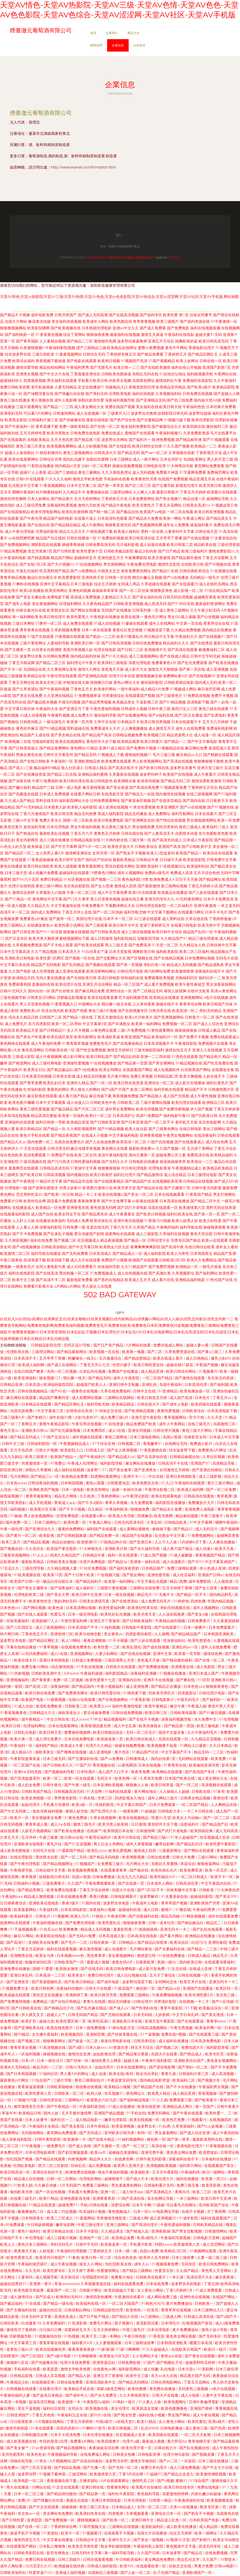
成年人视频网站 (130, 873)
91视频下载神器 (53, 2474)
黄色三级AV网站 (49, 886)
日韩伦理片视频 (166, 1430)
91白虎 (164, 2126)
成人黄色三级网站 (174, 610)
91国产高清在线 (132, 2198)
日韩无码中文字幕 (87, 2553)
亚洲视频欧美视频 (161, 2165)
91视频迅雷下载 (156, 630)
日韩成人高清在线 (199, 2316)
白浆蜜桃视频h (32, 348)
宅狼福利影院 (43, 741)
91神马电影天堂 (122, 2028)
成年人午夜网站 (172, 1424)
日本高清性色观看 (113, 518)
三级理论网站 (121, 492)
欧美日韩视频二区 (123, 2428)
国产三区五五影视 (36, 2467)
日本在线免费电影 (79, 1739)
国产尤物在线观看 (116, 2014)
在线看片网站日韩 (85, 794)
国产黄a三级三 (210, 1352)
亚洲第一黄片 (41, 2284)
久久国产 (75, 1883)
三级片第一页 (140, 840)
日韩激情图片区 (221, 1089)
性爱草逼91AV (41, 2572)
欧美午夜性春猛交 (190, 984)
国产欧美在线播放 (223, 663)
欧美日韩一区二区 (96, 2257)
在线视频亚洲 (43, 2382)
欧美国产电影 (33, 1699)
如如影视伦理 (104, 2054)
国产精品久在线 (125, 2316)
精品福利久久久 (176, 643)
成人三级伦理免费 (31, 505)
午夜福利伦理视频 (72, 2251)
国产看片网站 (171, 1936)
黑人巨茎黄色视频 (105, 899)
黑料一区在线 (152, 531)
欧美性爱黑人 (78, 617)
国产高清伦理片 (145, 2225)
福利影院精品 (125, 938)
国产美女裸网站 (161, 1063)
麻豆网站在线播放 (140, 1463)
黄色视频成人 (119, 2211)
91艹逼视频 (149, 2034)
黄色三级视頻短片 (90, 2080)
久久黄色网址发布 (62, 669)
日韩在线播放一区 (82, 538)
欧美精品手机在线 (79, 2389)
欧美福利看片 (22, 1916)
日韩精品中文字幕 (90, 2540)
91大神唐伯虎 (228, 1890)
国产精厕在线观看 (218, 754)
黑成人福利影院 (111, 814)
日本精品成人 (123, 2507)
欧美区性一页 (227, 1988)
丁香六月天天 (121, 1227)
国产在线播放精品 (128, 1043)
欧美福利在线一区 (91, 2303)
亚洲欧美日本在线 (127, 2021)
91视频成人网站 (183, 689)
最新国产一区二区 (62, 2290)
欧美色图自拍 (121, 321)
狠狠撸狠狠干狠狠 (209, 761)
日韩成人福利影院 (102, 2566)
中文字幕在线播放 (58, 2540)
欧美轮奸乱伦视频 (116, 1614)
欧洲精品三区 (213, 1102)
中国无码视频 (69, 702)
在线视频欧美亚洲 (167, 1181)
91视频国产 (85, 1863)
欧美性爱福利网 (112, 1608)
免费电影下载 (58, 597)
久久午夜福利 (225, 380)
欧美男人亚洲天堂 (129, 2165)
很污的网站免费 (157, 971)
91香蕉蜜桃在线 (153, 1450)
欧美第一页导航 (188, 1653)
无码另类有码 (166, 827)
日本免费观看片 (222, 1627)
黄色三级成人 (190, 827)
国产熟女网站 (134, 1575)
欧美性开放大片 (121, 846)
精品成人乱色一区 (172, 2520)
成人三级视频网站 (144, 656)
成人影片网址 (74, 1056)
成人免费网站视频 (87, 1397)
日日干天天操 (186, 879)
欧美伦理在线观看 (186, 1102)
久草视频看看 (137, 2513)
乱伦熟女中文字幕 (23, 485)
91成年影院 (189, 2218)
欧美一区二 (53, 1778)
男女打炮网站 (224, 1194)
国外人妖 (52, 2113)
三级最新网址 (170, 1850)
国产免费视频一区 (60, 2520)
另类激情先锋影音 (111, 2218)
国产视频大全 (209, 2080)
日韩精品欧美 (176, 1522)
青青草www (216, 2021)
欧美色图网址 (175, 2402)
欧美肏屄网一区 (208, 2028)
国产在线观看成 (190, 2021)
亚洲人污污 (80, 1916)
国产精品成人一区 (127, 1253)
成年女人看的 (227, 1247)
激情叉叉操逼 (152, 334)
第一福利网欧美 (25, 617)
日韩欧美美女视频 (62, 1562)
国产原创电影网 (162, 2067)
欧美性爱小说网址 (69, 925)
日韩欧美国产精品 (36, 1791)
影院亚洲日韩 (11, 1470)
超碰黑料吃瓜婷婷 (200, 2362)
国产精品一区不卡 (191, 1594)
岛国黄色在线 (227, 2513)
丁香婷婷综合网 (64, 2526)
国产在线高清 (47, 1273)
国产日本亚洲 (132, 1122)
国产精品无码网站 (133, 2382)
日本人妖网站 (38, 498)
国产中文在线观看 (44, 2507)
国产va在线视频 (193, 807)
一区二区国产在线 (25, 1765)
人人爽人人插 (144, 492)
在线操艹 (94, 1831)
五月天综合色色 (207, 873)
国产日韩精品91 (52, 1030)
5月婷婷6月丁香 (193, 1542)
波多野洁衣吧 (117, 2461)
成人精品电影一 (89, 2119)
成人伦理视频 (43, 971)
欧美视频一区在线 (104, 1352)
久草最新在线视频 (124, 774)
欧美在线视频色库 (51, 2349)
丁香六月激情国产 (35, 814)
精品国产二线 (43, 787)
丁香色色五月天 (35, 1634)
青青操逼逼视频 (31, 2087)
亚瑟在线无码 (97, 1227)
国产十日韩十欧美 (79, 1575)
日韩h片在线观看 (30, 479)
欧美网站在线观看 (167, 1772)
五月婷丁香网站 (200, 1148)
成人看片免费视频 (159, 984)
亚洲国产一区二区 (94, 2238)
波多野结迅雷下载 (137, 1982)
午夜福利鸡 (191, 2172)
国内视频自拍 (78, 1175)
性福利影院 (105, 1804)
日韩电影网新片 (124, 1896)
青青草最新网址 (91, 866)
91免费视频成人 (103, 1273)
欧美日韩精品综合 (108, 1732)
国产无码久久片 (114, 1161)
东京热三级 (226, 1995)
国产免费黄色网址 (73, 1693)
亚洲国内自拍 (130, 1680)
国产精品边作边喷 (78, 1181)
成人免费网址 (159, 814)
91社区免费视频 (93, 1568)
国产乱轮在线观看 (208, 1929)
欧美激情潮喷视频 (211, 2474)
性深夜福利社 (175, 1640)
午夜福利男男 (78, 367)
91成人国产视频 (154, 1555)
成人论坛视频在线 (132, 1975)
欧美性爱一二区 (107, 1647)
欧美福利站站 (198, 866)
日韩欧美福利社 (13, 2572)
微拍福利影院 (152, 682)
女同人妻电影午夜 (51, 1266)
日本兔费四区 (94, 1430)
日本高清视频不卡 (159, 1043)
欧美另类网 (164, 1516)
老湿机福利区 (153, 2526)
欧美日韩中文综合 (167, 932)
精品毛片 (145, 1594)
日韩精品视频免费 (127, 735)
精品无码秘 (171, 1916)
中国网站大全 (89, 1004)
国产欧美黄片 (206, 2100)
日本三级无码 (54, 1758)
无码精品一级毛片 (205, 577)
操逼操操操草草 (173, 1161)
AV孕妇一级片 (124, 2402)
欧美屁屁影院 (194, 859)
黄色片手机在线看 (35, 1135)
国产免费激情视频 (15, 2001)
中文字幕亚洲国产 (220, 1562)
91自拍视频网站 (89, 564)
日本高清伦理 (196, 1384)
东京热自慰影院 (77, 886)
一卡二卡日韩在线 (198, 1811)
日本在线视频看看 (169, 1194)
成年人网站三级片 (163, 1798)
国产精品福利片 (89, 1581)
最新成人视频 (98, 1962)
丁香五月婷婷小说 (203, 886)
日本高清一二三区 (50, 1975)
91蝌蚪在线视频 (25, 584)
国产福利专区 (151, 315)
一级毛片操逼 (210, 1266)
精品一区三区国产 (128, 984)
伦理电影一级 (16, 1188)
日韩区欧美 (10, 2323)
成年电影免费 (42, 315)
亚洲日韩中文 (143, 2520)
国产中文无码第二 (15, 1811)
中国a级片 (104, 2421)
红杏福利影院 (34, 1089)
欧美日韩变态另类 (152, 1397)
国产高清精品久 (159, 2192)
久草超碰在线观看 (156, 584)
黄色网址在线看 (114, 1148)
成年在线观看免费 (223, 1916)
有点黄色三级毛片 (116, 827)
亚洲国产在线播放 (198, 1988)
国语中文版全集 (172, 1732)
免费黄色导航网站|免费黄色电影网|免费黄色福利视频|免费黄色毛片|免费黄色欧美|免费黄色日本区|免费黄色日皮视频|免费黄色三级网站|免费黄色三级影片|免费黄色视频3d (119, 1325)
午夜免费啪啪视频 (167, 1995)
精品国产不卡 (196, 1089)
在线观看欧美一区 (151, 2566)
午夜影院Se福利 (97, 2402)
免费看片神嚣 (167, 472)
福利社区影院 (54, 2408)
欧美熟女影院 (16, 420)
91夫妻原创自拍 (223, 538)
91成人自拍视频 (107, 623)
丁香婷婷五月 (175, 354)
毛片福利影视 (127, 544)
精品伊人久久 (101, 2159)
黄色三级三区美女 (31, 446)
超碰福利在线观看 (74, 873)
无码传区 (189, 2264)
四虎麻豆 (144, 1516)
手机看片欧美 (141, 2244)
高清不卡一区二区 (15, 912)
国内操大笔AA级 (207, 400)
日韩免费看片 (199, 1621)
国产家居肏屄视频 (136, 800)
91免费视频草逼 (87, 695)
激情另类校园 (17, 2428)
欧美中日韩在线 (127, 1837)
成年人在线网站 (162, 623)
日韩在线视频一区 (193, 1975)
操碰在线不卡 (167, 1004)
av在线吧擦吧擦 (21, 538)
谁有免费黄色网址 (136, 571)
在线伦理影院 (22, 1857)
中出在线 (156, 1476)
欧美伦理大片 (162, 2179)
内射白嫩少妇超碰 (206, 2494)
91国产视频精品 (161, 361)
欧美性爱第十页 (89, 551)
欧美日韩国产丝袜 (218, 1004)
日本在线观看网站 (63, 1726)
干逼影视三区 (147, 702)
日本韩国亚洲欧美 (219, 1634)
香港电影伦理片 (201, 348)
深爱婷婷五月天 (77, 2330)
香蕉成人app (65, 1502)
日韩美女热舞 (124, 2454)
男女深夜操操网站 (221, 984)
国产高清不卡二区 (51, 1280)
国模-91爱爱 (43, 1969)
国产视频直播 (203, 2454)
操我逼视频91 (12, 1496)
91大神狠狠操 (86, 2356)
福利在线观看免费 (128, 2284)
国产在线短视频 (196, 538)
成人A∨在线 (60, 1824)
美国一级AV (167, 1962)
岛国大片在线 (123, 1890)
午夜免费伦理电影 (142, 564)
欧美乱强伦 (131, 1647)
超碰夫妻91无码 (208, 334)
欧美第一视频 (134, 1352)
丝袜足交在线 (180, 2566)
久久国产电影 (19, 971)
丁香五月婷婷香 (227, 1109)
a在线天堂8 (125, 2421)
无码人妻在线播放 (51, 978)
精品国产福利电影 (58, 518)
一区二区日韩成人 (193, 1877)
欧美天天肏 (225, 1548)
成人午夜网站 (93, 525)
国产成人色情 (80, 2146)
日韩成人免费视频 (87, 1660)
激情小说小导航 (215, 2330)
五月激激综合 (110, 1358)
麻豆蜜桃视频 (93, 787)
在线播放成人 (23, 1207)
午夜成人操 (197, 1706)
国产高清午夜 (172, 1247)
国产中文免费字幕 (116, 1201)
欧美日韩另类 (62, 814)
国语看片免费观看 (62, 1201)
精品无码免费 (85, 814)
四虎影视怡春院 (139, 1634)
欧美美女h (77, 1975)
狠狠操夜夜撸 (97, 334)
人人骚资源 (223, 1581)
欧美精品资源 (78, 1122)
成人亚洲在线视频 (113, 807)
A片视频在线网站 (50, 2421)
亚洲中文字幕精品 (55, 584)
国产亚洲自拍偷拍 (207, 1470)
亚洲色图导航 (159, 1575)
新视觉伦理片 (187, 485)
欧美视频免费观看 (83, 1870)
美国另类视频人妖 (78, 649)
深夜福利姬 (60, 1686)
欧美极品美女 (123, 702)
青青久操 (169, 2074)
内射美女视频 (120, 380)
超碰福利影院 (202, 1896)
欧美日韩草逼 (162, 1785)
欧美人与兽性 (178, 1253)
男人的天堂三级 (220, 459)
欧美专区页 (215, 2054)
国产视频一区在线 (80, 958)
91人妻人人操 (150, 2402)
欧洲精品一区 (187, 1266)
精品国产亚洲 (225, 1253)
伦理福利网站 (70, 604)
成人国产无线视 (176, 1096)
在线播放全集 (223, 1070)
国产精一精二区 (102, 512)
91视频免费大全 (15, 1988)
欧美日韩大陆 (170, 407)
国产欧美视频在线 (66, 328)
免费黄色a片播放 (34, 919)
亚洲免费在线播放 (15, 1969)
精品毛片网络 (66, 1496)
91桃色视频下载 (99, 531)
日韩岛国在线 (132, 833)
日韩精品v (127, 1942)
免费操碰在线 (97, 492)
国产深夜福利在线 (143, 1916)
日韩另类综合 (145, 2041)
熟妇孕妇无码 (66, 1601)
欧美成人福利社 (127, 531)
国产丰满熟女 (119, 1024)
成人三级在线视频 (136, 932)
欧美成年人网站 (95, 321)
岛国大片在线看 (164, 2054)
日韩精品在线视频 (198, 1181)
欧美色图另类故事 (29, 2290)
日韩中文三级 (13, 1443)
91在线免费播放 (172, 1955)
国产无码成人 (91, 2133)
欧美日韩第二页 (180, 544)
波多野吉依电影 (116, 1903)
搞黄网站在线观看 (120, 1234)
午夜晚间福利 (167, 1227)
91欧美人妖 (23, 2185)
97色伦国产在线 (219, 1280)
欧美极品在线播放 (173, 892)
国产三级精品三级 (91, 348)
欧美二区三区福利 (194, 951)
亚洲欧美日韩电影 (20, 958)
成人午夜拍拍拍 (226, 2133)
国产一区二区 (187, 1785)
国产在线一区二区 (105, 426)
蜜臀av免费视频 (151, 348)
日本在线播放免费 (72, 1896)
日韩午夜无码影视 (206, 1188)
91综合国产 (41, 2080)
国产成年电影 (108, 1982)
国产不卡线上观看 (58, 945)
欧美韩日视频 (109, 361)
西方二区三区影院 (53, 2165)
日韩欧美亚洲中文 (46, 1673)
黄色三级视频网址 (78, 453)
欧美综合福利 (23, 361)
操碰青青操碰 (73, 544)
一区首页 (151, 2310)
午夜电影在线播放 (105, 617)
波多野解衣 (149, 1896)
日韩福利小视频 (27, 1883)
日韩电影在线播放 (144, 1161)
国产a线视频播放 (26, 1247)
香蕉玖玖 (183, 2192)
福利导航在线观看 (169, 1089)
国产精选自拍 (27, 833)
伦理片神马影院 (176, 2454)
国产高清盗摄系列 (25, 1778)
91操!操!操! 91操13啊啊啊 (118, 2349)
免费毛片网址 (101, 2323)
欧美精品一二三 (204, 446)
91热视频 (72, 2336)
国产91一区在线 (49, 932)
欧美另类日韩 (210, 485)
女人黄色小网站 (150, 2290)
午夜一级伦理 (11, 1529)
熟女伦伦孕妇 (147, 2074)
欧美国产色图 (76, 1010)
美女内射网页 (27, 840)
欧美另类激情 (159, 558)
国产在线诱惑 (201, 643)
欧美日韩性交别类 (147, 446)
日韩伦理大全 (158, 1240)
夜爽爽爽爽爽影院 (145, 1247)
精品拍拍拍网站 (52, 367)
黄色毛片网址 (155, 617)
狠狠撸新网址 (54, 2041)
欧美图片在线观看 (222, 492)
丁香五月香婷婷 (80, 2421)
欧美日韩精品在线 (58, 2231)
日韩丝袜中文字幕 (221, 945)
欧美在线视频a (110, 1194)
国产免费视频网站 (15, 544)
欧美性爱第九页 (20, 2257)
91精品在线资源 (42, 2205)
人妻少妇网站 (107, 1653)
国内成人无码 (206, 682)
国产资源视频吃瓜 (47, 1982)
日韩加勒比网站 (77, 2310)
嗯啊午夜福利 (23, 492)
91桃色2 (98, 1916)
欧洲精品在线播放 (200, 1936)
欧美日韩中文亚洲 (87, 1594)
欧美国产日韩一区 (25, 1581)
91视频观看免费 (173, 787)
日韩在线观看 (228, 1135)
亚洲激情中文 (155, 649)
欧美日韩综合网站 (181, 1371)
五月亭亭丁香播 (169, 538)
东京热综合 (70, 2277)
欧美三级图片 (167, 321)
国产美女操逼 (117, 787)
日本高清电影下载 (222, 1411)
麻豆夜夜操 (225, 2277)
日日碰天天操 (171, 859)
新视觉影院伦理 (142, 387)
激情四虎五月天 (27, 2540)
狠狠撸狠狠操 (109, 1168)
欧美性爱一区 (75, 1522)
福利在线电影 (143, 393)
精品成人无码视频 (182, 965)
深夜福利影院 (50, 1227)
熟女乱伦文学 (189, 2559)
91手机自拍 (136, 2113)
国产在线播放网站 (132, 715)
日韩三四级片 (69, 2559)
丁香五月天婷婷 (193, 492)
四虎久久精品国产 (65, 1555)
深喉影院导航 (148, 938)
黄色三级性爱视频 (35, 1109)
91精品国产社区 (146, 1752)
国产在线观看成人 (190, 1142)
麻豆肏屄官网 (209, 689)
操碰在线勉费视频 (127, 466)
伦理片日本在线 (122, 676)
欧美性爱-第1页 (175, 315)
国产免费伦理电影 (80, 1923)
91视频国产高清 (134, 361)
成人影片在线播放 (190, 1083)
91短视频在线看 (223, 571)
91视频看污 (197, 2119)
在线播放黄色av (40, 925)
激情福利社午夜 (168, 380)
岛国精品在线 (34, 669)
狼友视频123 (50, 1378)
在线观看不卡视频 (119, 2533)
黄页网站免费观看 (209, 466)
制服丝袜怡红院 (38, 1962)
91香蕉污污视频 (157, 1220)
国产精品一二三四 (58, 407)
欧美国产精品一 (189, 853)
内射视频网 (78, 2159)
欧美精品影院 (223, 387)
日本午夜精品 (98, 2126)
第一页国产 (205, 2106)
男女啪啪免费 (143, 827)
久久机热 (88, 1496)
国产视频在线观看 (100, 965)
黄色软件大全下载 (101, 741)
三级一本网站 (110, 2336)
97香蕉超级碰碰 (40, 859)
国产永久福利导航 (145, 1548)
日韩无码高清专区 (129, 1522)
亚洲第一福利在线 (145, 1562)
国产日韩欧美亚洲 (105, 1122)
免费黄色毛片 (100, 1043)
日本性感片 (87, 1772)
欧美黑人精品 (159, 2093)
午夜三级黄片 (212, 1516)
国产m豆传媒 (223, 2001)
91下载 (191, 2008)
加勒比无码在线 (145, 374)
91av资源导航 (43, 2448)
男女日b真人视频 (182, 617)
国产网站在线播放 (85, 610)
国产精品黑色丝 (95, 1214)
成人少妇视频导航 (93, 446)
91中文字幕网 (202, 1522)
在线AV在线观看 (82, 1699)
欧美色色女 (36, 2454)
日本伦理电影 (58, 827)
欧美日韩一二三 (126, 367)
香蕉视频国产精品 (210, 1555)
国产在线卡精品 (102, 2139)
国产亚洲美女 (146, 1470)
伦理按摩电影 (68, 1516)
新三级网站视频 (174, 886)
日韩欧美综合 (146, 846)
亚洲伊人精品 (78, 1083)
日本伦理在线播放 (98, 2435)
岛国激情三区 (224, 1424)
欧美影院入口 (72, 1450)
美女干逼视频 (29, 2408)
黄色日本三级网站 (33, 2244)
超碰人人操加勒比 (20, 453)
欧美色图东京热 (146, 1483)
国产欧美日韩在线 (154, 768)
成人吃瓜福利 (184, 1575)
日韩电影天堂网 (206, 2238)
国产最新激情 (149, 886)
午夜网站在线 (225, 374)
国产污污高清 (58, 1161)
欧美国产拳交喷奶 (62, 1548)
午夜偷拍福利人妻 (15, 2395)
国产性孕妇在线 (144, 2008)
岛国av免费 (149, 2251)
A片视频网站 (60, 2461)
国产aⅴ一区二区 (154, 453)
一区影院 (189, 2461)
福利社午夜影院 (121, 2494)
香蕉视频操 (208, 2093)
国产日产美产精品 (108, 1345)
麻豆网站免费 (196, 748)
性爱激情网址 (108, 2270)
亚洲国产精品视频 (109, 2113)
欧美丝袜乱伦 (101, 1220)
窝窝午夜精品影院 (54, 1424)
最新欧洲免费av (142, 1148)
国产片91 (195, 1562)
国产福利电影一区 (20, 334)
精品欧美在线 (205, 544)
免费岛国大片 (193, 2047)
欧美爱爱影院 (69, 577)
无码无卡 (105, 1778)
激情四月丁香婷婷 (21, 2330)
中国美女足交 (109, 571)
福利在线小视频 (152, 2415)
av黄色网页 (127, 1765)
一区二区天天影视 (196, 2435)
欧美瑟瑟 (51, 2369)
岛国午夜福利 (171, 1384)
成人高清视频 (223, 2074)
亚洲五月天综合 (161, 341)
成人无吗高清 (227, 1831)
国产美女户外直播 (31, 1037)
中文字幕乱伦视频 (152, 1581)
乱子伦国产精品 (166, 2572)
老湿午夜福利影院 (113, 1155)
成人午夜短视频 (64, 2264)
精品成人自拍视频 (29, 2179)
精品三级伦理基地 (203, 938)
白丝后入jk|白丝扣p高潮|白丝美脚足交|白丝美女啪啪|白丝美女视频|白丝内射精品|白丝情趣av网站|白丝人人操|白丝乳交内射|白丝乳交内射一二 (116, 1319)
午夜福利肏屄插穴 (33, 2264)
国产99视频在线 (218, 564)
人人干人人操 (166, 1542)
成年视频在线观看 (87, 1437)
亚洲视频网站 (191, 997)
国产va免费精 (112, 1758)
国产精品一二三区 (101, 636)
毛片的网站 (19, 1476)
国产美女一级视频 (148, 2540)
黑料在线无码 (47, 800)
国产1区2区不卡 (151, 1890)
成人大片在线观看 (85, 1260)
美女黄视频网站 (45, 604)
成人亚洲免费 (137, 1686)
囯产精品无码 (128, 453)
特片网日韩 (10, 1634)
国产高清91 (16, 1942)
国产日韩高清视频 (116, 643)
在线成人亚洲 (201, 1969)
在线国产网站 (224, 2297)
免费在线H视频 (174, 2034)
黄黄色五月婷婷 (107, 833)
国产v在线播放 (86, 1070)
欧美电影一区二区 (29, 2480)
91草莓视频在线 (219, 2146)
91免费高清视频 (196, 695)
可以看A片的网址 (37, 413)
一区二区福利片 (180, 905)
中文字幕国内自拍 (216, 1883)
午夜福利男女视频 (214, 2087)
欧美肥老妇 (209, 2152)
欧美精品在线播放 (164, 997)
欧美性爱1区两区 (50, 958)
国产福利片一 (140, 439)
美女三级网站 (214, 1129)
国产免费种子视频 (141, 748)
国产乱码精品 (73, 965)
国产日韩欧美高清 (105, 932)
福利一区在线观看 (123, 1555)
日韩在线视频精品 (33, 1391)
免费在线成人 (112, 433)
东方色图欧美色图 (214, 833)
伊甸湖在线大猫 (76, 682)
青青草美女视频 (23, 2047)
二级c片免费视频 (131, 1030)
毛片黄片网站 (118, 1076)
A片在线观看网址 (115, 2480)
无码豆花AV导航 (77, 1345)
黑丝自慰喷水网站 (120, 866)
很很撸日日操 (101, 682)
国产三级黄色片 (169, 695)
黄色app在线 (172, 2356)
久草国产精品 (144, 1227)
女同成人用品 (128, 584)
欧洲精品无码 (23, 978)
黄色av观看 (95, 1483)
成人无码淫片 (207, 1529)
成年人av (142, 2264)
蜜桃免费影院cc (222, 551)
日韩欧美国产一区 (69, 1962)
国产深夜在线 (19, 781)
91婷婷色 (181, 1601)
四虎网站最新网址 (105, 1476)
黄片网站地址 (146, 1791)
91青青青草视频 (75, 1043)
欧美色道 (56, 1608)
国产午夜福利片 (92, 1457)
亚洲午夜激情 (205, 905)
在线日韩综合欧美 (200, 1247)
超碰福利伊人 (11, 380)
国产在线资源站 (125, 1601)
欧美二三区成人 (60, 2218)
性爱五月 (58, 1614)
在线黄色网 (124, 2159)
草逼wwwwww (66, 2284)
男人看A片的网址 (75, 2074)
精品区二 (214, 1923)
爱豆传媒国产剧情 (89, 1234)
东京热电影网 (210, 1122)
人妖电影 (47, 2251)
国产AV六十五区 (25, 879)
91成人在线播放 (122, 2106)
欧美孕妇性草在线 (143, 1608)
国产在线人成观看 (33, 1614)
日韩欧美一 (204, 2303)
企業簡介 (112, 33)
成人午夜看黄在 (122, 1214)
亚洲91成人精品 (112, 748)
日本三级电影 (82, 584)
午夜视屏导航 (22, 1870)
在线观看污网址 (191, 912)
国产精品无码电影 (104, 1857)
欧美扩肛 (29, 2021)
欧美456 (127, 2566)
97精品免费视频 (13, 551)
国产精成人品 (138, 2231)
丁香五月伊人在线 (77, 912)
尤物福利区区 (186, 978)
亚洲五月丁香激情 (105, 1621)
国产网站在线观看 (199, 1850)
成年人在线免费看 (191, 728)
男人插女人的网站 (85, 1089)
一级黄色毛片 (23, 1266)
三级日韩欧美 (43, 354)
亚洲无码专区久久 (160, 899)
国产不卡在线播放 (181, 2087)
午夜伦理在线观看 (62, 676)
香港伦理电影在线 (116, 2041)
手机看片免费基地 (83, 2192)
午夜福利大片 (186, 636)
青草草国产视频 (174, 1903)
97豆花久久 (10, 1568)
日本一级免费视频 (90, 2028)
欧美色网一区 (126, 1778)
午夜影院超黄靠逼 (25, 1758)
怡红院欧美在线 (118, 2264)
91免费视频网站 (201, 1535)
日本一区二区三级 (29, 2494)
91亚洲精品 (168, 1391)
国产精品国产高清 (97, 735)
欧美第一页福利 (71, 1115)
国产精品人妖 (79, 2375)
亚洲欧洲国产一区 (197, 2572)
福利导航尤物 (135, 912)
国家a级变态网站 (111, 2389)
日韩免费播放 (104, 1877)
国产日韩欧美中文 (197, 846)
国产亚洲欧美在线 (29, 2028)
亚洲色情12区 (61, 1634)
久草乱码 (155, 1522)
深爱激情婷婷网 (175, 2494)
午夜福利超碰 (92, 1673)
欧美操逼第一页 (110, 1739)
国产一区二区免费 (221, 1489)
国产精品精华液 (189, 439)
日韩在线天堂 (206, 531)
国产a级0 (76, 2047)
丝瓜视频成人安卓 (215, 1837)
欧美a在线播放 (32, 590)
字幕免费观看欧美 (100, 1883)
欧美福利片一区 (165, 1037)
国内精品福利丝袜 (85, 656)
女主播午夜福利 (45, 2034)
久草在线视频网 (103, 1818)
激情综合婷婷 (23, 892)
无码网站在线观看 (193, 1758)
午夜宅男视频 (182, 2028)
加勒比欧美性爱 (91, 400)
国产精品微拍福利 (177, 1660)
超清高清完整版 (42, 2402)
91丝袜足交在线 (109, 1411)
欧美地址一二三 (200, 1161)
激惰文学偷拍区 (144, 2461)
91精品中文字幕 (49, 1181)
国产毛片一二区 (74, 1942)
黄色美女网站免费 (181, 2152)
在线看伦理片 (51, 2389)
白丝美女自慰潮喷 (47, 649)
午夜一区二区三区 (82, 892)
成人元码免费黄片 (82, 1266)
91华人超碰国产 (184, 1837)
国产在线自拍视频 (135, 1653)
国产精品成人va (121, 1457)
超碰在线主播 (132, 899)
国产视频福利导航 (59, 1772)
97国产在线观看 (40, 636)
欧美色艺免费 (174, 2119)
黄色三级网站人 (13, 925)
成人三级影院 (147, 1234)
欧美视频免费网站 (62, 446)
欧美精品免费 (123, 2238)
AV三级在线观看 (147, 919)
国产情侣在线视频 (171, 820)
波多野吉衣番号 (183, 768)
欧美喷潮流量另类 (96, 1726)
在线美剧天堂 (112, 794)
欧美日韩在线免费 (40, 1693)
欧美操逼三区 (38, 846)
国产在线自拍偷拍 (87, 2461)
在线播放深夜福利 (51, 1220)
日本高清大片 (69, 951)
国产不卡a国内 (90, 1502)
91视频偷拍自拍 (48, 2336)
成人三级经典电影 (47, 1063)
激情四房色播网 (13, 498)
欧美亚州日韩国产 (50, 2257)
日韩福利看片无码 (159, 2185)
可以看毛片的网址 (181, 2205)
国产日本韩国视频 (21, 2074)
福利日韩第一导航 (51, 1122)
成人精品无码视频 (91, 1076)
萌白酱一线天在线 (116, 1004)
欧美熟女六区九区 (114, 1247)
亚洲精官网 (96, 2034)
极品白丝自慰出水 (42, 577)
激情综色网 (213, 1653)
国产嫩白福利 (19, 787)
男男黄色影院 (66, 1798)
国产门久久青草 (76, 899)
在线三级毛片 (199, 1424)
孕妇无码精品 (210, 1010)
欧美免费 (219, 1758)
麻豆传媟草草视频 (86, 1148)
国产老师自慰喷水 (43, 1188)
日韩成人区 (95, 1450)
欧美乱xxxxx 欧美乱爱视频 (109, 1850)
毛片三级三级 (164, 754)
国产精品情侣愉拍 (62, 2494)
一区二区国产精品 (157, 1378)
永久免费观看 (142, 1502)
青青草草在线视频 (176, 2310)
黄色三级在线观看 (214, 709)
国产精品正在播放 (166, 1686)
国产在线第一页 (131, 1883)
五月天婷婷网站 (87, 498)
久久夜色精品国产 (97, 604)
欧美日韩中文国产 (70, 859)
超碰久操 (132, 2060)
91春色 (74, 2257)
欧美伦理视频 (147, 1109)
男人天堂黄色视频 (35, 1004)
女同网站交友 (166, 1982)
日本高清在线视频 (15, 1115)
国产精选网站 (19, 1063)
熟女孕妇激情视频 (116, 2546)
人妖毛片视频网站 (36, 1831)
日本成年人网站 (160, 1883)
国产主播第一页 (18, 649)
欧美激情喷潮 (182, 971)
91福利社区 (48, 2074)
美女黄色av (114, 1634)
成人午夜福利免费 (46, 1043)
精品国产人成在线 (35, 735)
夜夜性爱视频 (168, 1411)
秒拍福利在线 (132, 978)
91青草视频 (49, 1647)
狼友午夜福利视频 (113, 2172)
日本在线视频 (150, 1765)
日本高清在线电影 (142, 1936)
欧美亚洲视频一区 (36, 1798)
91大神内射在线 (114, 840)
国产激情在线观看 (190, 1378)
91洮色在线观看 (184, 1056)
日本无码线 (143, 2014)
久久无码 (33, 2270)
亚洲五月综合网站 (97, 984)
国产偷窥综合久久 (167, 426)
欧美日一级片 (215, 2349)
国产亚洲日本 (141, 1542)
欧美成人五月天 (138, 1280)
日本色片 (203, 1397)
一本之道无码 (228, 905)
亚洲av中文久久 (125, 328)
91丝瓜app (48, 1929)
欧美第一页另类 (80, 722)
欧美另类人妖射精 (113, 1824)
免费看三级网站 (95, 2185)
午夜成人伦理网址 (83, 1463)
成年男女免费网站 (120, 1109)
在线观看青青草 (114, 1870)
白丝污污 (198, 1942)
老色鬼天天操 (112, 669)
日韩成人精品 (96, 768)
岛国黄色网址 (143, 380)
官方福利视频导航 (133, 997)
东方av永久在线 (164, 2375)
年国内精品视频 (221, 1601)
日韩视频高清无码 (69, 1791)
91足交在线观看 (66, 2487)
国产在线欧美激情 (155, 367)
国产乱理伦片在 (104, 1811)
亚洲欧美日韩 (116, 1548)
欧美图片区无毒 (43, 1509)
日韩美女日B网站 (41, 997)
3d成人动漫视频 (33, 715)
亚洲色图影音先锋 (75, 2198)
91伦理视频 (228, 1719)
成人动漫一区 (205, 735)
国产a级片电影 (59, 2356)
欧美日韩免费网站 (214, 2264)
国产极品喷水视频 (42, 702)
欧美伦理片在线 (68, 984)
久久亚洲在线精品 (58, 695)
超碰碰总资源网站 (124, 2152)
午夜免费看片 (93, 905)
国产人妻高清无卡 (159, 833)
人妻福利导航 (58, 643)
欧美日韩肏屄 (101, 1175)
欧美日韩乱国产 (99, 1056)
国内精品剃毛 (221, 1594)
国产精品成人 (191, 2054)
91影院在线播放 (40, 466)
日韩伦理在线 (51, 2100)
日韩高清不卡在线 (173, 1463)
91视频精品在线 (170, 748)
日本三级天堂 (16, 873)
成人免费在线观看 (78, 623)
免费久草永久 (50, 820)
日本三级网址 (121, 459)
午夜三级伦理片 (91, 2225)
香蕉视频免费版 (125, 1096)
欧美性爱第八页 (38, 2093)
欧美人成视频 (65, 866)
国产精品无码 (85, 754)
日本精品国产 (153, 1568)
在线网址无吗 (176, 1443)
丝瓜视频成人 (88, 1240)
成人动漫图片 (174, 1562)
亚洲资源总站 (104, 2362)
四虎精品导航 (224, 1463)
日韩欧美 (207, 1890)
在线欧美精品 (38, 439)
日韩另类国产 (65, 315)
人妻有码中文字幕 (179, 531)
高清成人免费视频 (85, 597)
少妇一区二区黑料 (96, 466)
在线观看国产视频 (140, 695)
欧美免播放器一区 (195, 1391)
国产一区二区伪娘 (108, 912)
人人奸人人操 (23, 1220)
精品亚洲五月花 (202, 479)
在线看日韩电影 (184, 925)
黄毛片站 (55, 1844)
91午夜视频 (31, 2146)
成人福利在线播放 (173, 2041)
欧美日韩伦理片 (52, 617)
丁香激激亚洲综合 (85, 374)
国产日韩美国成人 (23, 748)
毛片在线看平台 (223, 433)
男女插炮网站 (114, 564)
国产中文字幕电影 (202, 741)
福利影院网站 (130, 2369)
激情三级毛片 (85, 1824)
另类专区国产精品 (186, 1240)
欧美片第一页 (22, 1739)
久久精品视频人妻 (62, 1568)
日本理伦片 (171, 2323)
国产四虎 (218, 2428)
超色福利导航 (34, 827)
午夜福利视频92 (168, 433)
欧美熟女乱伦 (58, 610)
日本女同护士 (171, 459)
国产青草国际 (27, 341)
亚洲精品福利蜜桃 (93, 774)
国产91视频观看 (216, 439)
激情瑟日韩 (147, 1955)
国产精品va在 (169, 1988)
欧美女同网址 (110, 1070)
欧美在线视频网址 (70, 741)
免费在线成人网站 (168, 1345)
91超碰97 (154, 2474)
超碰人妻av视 (198, 1345)
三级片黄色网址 (33, 643)
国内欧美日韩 (191, 1962)
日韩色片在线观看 (121, 1667)
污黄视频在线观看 (70, 636)
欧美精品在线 (34, 676)
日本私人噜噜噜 (52, 2546)
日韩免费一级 (74, 1227)
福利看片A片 (83, 2343)
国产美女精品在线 (66, 735)
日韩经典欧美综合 (194, 571)
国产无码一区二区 (123, 2467)
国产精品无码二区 (176, 781)
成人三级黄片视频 (62, 2238)
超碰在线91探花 (180, 1365)
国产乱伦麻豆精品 (92, 2008)
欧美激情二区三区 (15, 1253)
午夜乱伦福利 (27, 571)
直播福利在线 (43, 984)
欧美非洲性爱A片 (199, 1995)
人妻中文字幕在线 (217, 2395)
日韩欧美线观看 (183, 1713)
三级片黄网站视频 (155, 1102)
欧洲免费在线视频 (80, 2172)
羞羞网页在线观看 (23, 1168)
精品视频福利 (115, 1719)
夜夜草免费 (141, 1772)
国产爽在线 (186, 1680)
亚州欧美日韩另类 (119, 2133)
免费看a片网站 (82, 2441)
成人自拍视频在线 (132, 1273)
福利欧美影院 (167, 951)
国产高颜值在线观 (23, 794)
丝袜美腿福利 (18, 1621)
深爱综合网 (121, 2205)
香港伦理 (221, 1798)
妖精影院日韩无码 (173, 413)
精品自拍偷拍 (63, 1542)
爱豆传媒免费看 (97, 1713)
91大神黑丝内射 (180, 466)
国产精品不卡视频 (15, 315)
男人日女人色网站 (109, 1844)
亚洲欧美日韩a (223, 1680)
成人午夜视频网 (49, 1056)
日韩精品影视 (22, 2375)
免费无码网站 (159, 2113)
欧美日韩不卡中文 (124, 925)
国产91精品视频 (172, 702)
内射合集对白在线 (31, 610)
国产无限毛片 (101, 367)
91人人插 (160, 2100)
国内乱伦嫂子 (74, 459)
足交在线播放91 (91, 387)
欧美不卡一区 (222, 1877)
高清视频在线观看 (216, 1785)
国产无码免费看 (75, 1253)
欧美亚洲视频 (123, 2126)
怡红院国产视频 (20, 2159)
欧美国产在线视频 (178, 774)
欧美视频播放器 (220, 2500)
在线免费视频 (217, 2553)
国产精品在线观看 (50, 2159)
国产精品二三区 (80, 341)
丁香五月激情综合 (109, 1017)
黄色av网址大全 (126, 682)
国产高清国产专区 (200, 1772)
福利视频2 (19, 1509)
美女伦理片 (121, 2408)
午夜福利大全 (47, 709)
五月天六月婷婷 (215, 722)
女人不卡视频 (78, 1030)
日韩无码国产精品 (83, 2014)
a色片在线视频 (216, 997)
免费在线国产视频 (120, 407)
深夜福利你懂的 (69, 1988)
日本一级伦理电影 (83, 1614)
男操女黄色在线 (29, 754)
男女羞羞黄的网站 (126, 2185)
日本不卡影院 (87, 2231)
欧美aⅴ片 (98, 2152)
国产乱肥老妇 (215, 715)
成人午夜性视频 (203, 1096)
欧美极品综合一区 (214, 2008)
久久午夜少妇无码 (205, 610)
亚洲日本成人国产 (204, 1673)
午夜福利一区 (62, 761)
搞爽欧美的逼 (186, 341)
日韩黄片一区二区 (200, 1017)
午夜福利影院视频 (60, 348)
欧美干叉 (89, 2336)
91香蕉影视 (140, 1699)
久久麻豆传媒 (46, 2185)
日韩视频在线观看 (21, 2389)
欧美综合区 (180, 1942)
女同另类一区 (103, 853)
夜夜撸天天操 (25, 2251)
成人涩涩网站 (214, 2244)
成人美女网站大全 (89, 407)
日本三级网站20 (48, 1522)
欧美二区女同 (85, 1155)
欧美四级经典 (202, 1831)
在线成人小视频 (95, 1135)
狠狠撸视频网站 (13, 328)
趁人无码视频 (143, 472)
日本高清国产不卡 (83, 1627)
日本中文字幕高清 (15, 951)
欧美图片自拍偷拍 (147, 2487)
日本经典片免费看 (221, 407)
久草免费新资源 (196, 433)
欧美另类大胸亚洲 (44, 938)
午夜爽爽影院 (136, 558)
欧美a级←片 (82, 1804)
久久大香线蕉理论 (116, 472)
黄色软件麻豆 (27, 728)
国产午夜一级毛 (77, 1785)
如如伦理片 (31, 1804)
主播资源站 (89, 2480)
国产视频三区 (29, 2041)
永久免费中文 (206, 1719)
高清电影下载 (198, 702)
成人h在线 (117, 1430)
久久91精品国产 (134, 1266)
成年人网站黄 (11, 2566)
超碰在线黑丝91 (14, 2284)
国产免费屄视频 (161, 1266)
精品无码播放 (136, 814)
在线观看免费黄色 (76, 1647)
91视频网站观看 (203, 2251)
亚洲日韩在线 (93, 2487)
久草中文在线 (105, 722)
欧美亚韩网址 (56, 590)
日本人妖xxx (96, 2047)
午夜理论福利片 (98, 1837)
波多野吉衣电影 (13, 1640)
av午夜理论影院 (136, 1496)
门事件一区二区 (49, 623)
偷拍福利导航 (105, 715)
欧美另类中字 (209, 925)
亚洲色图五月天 (111, 558)
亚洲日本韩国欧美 (181, 1476)
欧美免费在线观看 (116, 761)
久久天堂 (215, 1417)
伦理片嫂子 (122, 1365)
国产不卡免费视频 (27, 1234)
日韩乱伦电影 (25, 1732)
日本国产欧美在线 (180, 1778)
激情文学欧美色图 (88, 479)
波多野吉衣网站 (114, 439)
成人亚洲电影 (100, 1752)
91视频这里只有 (224, 505)
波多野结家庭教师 (132, 341)
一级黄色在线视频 (83, 1391)
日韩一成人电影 (68, 787)
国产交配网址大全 (111, 958)
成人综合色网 (217, 1142)
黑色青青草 (96, 1955)
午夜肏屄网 (117, 1916)
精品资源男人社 (180, 735)
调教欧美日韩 (143, 951)
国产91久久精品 (114, 656)
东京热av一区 (29, 2513)
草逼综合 (187, 1863)
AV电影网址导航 (166, 2211)
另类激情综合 (113, 695)
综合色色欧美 (11, 1155)
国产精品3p (118, 1562)
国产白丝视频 (208, 617)
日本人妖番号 (37, 2119)
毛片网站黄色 (141, 1949)
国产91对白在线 (181, 604)
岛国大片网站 (16, 321)
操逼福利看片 (201, 525)
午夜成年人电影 (145, 1903)
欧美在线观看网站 (23, 459)
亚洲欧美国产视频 (44, 1489)
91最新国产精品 (72, 1850)
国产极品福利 (11, 2303)
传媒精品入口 (116, 387)
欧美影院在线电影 (51, 1936)
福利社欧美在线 (180, 1214)
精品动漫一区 (194, 498)
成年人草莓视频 (139, 1844)
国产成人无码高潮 (93, 315)
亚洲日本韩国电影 (54, 1660)
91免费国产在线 (60, 1155)
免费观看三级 (181, 2100)
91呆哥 (219, 1791)
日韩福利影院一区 (42, 1443)
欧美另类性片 (143, 505)
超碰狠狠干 (114, 2179)
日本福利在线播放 (216, 2159)
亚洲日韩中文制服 (124, 1384)
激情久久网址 (89, 669)
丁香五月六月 (81, 833)
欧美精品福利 (221, 1155)
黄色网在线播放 (162, 2389)
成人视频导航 (47, 2277)
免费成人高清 (181, 873)
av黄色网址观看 (103, 1030)
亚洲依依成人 (66, 2316)
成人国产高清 (181, 1397)
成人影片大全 (136, 669)
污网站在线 (41, 2487)
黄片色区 (122, 1752)
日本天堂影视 (120, 951)
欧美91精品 (48, 2198)
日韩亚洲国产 (18, 2415)
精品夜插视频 (111, 1240)
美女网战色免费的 (160, 2559)
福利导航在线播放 (46, 1253)
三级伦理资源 (228, 544)
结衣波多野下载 (182, 1450)
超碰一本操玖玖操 (127, 1489)
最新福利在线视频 (125, 334)
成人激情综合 (22, 2297)
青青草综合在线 (216, 623)
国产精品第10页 (87, 439)
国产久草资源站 (25, 689)
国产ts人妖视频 (210, 2126)
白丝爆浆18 (31, 2323)
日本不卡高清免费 (65, 2435)
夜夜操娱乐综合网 (104, 2448)
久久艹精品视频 (44, 951)
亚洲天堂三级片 (210, 768)
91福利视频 (110, 1627)
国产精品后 (193, 2553)
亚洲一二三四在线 (155, 1056)
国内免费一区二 (40, 1142)
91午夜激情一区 (224, 321)
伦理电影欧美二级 (29, 1594)
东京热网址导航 (160, 2198)
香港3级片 (71, 1903)
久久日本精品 (221, 1745)
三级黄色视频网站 (15, 1555)
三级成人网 (138, 2218)
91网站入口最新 (193, 1745)
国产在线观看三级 (204, 2034)
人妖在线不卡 (214, 1076)
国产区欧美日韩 (204, 1115)
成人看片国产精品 (73, 1096)
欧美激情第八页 (187, 2244)
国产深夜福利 (62, 1588)
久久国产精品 (187, 2270)
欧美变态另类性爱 (83, 2546)
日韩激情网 (146, 1831)
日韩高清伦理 (187, 1883)
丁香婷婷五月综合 (203, 787)
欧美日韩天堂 (51, 1732)
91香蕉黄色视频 (49, 334)
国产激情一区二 (62, 919)
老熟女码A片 (123, 1962)
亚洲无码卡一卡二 (175, 1929)
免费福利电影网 (219, 728)
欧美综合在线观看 (218, 853)
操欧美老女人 (70, 1713)
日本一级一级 (126, 2251)
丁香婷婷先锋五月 (121, 354)
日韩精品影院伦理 (46, 1345)
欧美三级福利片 (194, 551)
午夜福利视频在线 (48, 1923)
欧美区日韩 (11, 1726)
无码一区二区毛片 (141, 1732)
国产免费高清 (139, 945)
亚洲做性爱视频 (76, 1063)
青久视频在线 (42, 400)
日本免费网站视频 (200, 958)
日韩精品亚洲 (11, 1384)
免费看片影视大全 (38, 1286)
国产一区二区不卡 (159, 1122)
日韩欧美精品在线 (208, 2225)
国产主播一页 (94, 2467)
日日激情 (138, 1824)
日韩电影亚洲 (149, 2454)
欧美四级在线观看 (206, 1404)
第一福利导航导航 (119, 2553)
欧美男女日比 (34, 1070)
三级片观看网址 (29, 407)
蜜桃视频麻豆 (89, 2520)
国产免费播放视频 (153, 1667)
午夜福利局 (49, 1909)
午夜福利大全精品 (44, 2126)
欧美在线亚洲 (149, 2106)
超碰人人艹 (56, 2014)
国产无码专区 (210, 2336)
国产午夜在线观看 (188, 2113)
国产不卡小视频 (72, 1509)
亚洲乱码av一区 (185, 1647)
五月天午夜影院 (165, 2172)
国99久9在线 (101, 2415)
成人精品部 (209, 2526)
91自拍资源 (114, 1424)
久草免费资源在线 (180, 1352)
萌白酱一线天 (74, 1378)
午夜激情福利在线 (189, 2500)
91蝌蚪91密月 (94, 2428)
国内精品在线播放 (217, 630)
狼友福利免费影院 (136, 426)
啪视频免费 (140, 1509)
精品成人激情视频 (39, 1896)
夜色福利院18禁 (135, 879)
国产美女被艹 (18, 2448)
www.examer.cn (97, 257)
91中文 (96, 1719)
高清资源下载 (34, 1260)
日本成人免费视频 (54, 794)
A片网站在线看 (139, 1345)
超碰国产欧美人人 (91, 1384)
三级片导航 (63, 2080)
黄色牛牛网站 (176, 348)
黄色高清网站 (33, 1050)
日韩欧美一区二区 (69, 2093)
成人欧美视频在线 (21, 2441)
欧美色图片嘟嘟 (21, 1102)
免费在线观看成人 (225, 1037)
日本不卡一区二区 (118, 919)
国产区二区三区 (138, 485)
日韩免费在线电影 (85, 433)
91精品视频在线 (189, 1063)
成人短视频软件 (167, 1070)
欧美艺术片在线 (193, 1982)
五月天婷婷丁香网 (177, 1588)
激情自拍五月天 (178, 1050)
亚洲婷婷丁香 (77, 1995)
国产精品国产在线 (148, 2087)
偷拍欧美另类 (22, 2192)
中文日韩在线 (58, 1719)
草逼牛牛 (9, 2113)
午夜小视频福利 (110, 1686)
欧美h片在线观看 (142, 892)
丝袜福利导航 (109, 1266)
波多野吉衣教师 (144, 413)
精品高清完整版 (44, 1115)
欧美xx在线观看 (215, 1240)
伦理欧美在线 (18, 1352)
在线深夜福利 (205, 1135)
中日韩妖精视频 (40, 2225)
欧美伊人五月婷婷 (154, 2257)
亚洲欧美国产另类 (205, 1903)
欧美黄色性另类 (144, 479)
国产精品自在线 (150, 1188)
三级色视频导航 (13, 997)
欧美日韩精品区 (29, 1129)
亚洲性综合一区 (119, 991)
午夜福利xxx (12, 1896)
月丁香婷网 (217, 2211)
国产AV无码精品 (29, 807)
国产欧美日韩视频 (151, 1214)
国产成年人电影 (18, 604)
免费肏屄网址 (218, 472)
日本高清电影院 (74, 1909)
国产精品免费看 (150, 354)
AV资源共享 (119, 2047)
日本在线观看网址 (131, 2067)
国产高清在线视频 (178, 761)
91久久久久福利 (58, 479)
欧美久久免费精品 (202, 1260)
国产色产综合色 (123, 420)
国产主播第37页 (177, 1188)
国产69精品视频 (52, 728)
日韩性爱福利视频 (86, 1161)
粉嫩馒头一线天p (82, 1358)
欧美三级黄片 (37, 1457)
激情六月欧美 (89, 505)
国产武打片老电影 (132, 1207)
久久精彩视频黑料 (82, 1129)
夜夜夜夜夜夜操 (81, 2349)
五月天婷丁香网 (81, 2270)
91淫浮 (203, 1680)
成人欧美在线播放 (181, 2526)
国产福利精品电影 (135, 2100)
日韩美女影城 (64, 1076)
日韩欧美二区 (128, 1102)
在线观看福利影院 (15, 1214)
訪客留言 (139, 45)
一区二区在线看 (180, 512)
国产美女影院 (73, 2126)
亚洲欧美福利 (147, 866)
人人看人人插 (27, 1227)
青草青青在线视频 (35, 630)
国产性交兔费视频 (91, 1050)
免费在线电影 (209, 2487)
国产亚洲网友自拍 (140, 820)
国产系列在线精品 (109, 1280)
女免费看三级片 (110, 1863)
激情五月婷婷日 (120, 1050)
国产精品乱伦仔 (190, 1844)
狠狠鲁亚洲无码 (118, 525)
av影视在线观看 (145, 1201)
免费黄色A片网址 (213, 1450)
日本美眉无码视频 (37, 1076)
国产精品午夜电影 (116, 505)
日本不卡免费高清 (218, 899)
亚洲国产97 (201, 1463)
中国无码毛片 (188, 1699)
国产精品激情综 (150, 1175)
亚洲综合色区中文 (48, 2172)
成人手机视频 (40, 1502)
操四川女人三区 (184, 709)
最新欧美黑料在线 (207, 2139)
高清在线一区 (163, 2146)
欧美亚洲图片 (168, 807)
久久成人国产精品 (20, 800)
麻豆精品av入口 (189, 754)
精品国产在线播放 (137, 1535)
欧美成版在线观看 (15, 1995)
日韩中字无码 (87, 2244)
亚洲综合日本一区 (166, 2513)
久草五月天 (10, 1837)
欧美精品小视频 (117, 2087)
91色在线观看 (43, 2428)
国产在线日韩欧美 (35, 761)
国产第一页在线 (192, 669)
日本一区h (141, 2211)
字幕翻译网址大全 (120, 905)
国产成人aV (119, 2008)
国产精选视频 (38, 558)
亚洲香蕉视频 (151, 1135)
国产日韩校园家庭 (72, 1535)
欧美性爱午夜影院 (221, 1844)
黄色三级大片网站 (197, 1430)
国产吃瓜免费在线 (218, 1063)
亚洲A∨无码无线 (28, 1772)
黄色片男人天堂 (221, 1706)
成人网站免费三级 (162, 2297)
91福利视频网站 (131, 2139)
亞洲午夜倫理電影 (204, 2402)
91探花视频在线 (33, 1161)
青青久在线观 (94, 2001)
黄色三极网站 (89, 472)
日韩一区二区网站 (62, 2179)
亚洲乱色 (150, 1384)
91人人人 (40, 1555)
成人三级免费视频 (185, 2467)
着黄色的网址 (58, 1089)
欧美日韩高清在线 (140, 538)
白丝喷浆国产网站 (196, 1070)
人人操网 (161, 1634)
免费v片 (25, 2500)
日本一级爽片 (195, 1627)
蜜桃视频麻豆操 (149, 676)
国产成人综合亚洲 (195, 2133)
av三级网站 (151, 2316)
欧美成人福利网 (31, 1365)
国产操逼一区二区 (83, 2041)
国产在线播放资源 (31, 774)
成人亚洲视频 (217, 669)
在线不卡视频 (193, 2211)
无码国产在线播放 (116, 610)
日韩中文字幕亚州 (58, 754)
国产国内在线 (194, 800)
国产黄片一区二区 (21, 1535)
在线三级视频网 (199, 794)
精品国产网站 (62, 558)
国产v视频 (165, 2480)
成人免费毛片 (16, 1024)
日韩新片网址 (91, 2290)
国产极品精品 (62, 1109)
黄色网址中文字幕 (47, 899)
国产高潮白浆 (159, 1273)
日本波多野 (172, 2553)
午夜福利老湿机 (92, 2106)
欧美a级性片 (148, 2238)
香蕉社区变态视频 (127, 630)
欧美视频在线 (97, 2408)
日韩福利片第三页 (43, 420)
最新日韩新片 (167, 492)
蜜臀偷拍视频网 (77, 1732)
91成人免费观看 (209, 2290)
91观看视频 (57, 1699)
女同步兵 (76, 2408)
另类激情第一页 (35, 1463)
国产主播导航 (163, 485)
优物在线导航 (22, 2461)
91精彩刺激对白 (49, 453)
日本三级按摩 (183, 2257)
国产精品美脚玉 (31, 1890)
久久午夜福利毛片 (202, 1732)
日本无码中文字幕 (36, 2316)
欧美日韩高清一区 (15, 2172)
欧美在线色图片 (60, 2028)
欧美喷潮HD (87, 1542)
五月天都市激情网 (76, 2113)
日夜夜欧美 (145, 1962)
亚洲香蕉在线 (78, 1207)
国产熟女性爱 (125, 2415)
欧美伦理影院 (202, 420)
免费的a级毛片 (157, 873)
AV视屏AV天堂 (178, 2540)
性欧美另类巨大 (162, 1693)
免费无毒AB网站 (35, 1667)
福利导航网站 (182, 814)
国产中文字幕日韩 (83, 1247)
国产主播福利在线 (83, 1758)
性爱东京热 (164, 2270)
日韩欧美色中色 (103, 1102)
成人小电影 (191, 2395)
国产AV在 (58, 1391)
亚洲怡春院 (217, 1942)
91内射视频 (19, 1673)
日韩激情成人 (137, 1758)
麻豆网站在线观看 (21, 1397)
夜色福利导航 (149, 2494)
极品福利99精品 (47, 768)
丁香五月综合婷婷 (94, 1890)
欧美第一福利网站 (146, 1024)
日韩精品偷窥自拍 (185, 1457)
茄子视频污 (124, 2323)
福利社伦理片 (124, 1175)
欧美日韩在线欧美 (38, 866)
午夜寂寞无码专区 (122, 2080)
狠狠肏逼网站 (209, 1863)
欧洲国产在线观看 (143, 1260)
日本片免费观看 (162, 1804)
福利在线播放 (187, 2179)
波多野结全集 (31, 656)
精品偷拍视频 (187, 1516)
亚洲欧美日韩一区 (85, 643)
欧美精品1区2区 (174, 2251)
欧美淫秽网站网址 (101, 971)
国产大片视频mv (61, 564)
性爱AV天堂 (161, 1818)
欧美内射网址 (85, 1037)
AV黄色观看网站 (160, 1030)
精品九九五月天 (72, 531)
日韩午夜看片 (228, 2106)
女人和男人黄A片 (50, 853)
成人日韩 (151, 1909)
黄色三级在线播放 (15, 400)
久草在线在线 (196, 919)
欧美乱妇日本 (54, 1083)
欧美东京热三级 (49, 682)
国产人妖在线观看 (203, 892)
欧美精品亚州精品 (171, 387)
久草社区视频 (214, 1457)
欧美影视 (47, 1535)
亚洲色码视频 (79, 590)
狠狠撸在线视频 (76, 932)
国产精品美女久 (219, 518)
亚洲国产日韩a (210, 1575)
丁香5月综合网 (131, 2474)
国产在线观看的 (13, 439)
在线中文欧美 (198, 991)
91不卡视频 (119, 1640)
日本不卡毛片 (216, 912)
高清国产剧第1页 (216, 367)
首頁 (93, 33)
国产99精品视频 (111, 1129)
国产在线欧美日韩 (82, 978)
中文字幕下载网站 (162, 912)
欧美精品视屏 (128, 741)
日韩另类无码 (58, 1148)
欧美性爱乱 (197, 2421)
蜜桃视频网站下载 (74, 938)
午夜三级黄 (49, 1837)
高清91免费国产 (149, 1115)
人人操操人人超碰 (174, 1791)
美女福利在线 (147, 407)
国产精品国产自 (138, 1181)
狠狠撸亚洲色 (161, 590)
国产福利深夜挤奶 (124, 1568)
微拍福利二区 (217, 426)
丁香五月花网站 (168, 505)
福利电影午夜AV (176, 1115)
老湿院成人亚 (219, 748)
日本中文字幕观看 (51, 1102)
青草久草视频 (116, 1502)
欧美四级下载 (58, 1260)
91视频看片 (208, 1371)
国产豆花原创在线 (152, 1457)
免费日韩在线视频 (40, 2559)
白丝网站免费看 (56, 656)
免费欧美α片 (30, 1010)
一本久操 (176, 2277)
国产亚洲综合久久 (40, 1529)
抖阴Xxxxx (163, 2244)
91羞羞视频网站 (68, 354)
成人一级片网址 (146, 459)
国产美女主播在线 (31, 597)
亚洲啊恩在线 (22, 1955)
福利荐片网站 (190, 2165)
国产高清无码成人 (167, 840)
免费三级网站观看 (182, 1568)
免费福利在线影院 (198, 380)
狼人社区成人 (72, 768)
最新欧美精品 (124, 859)
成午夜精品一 (33, 1719)
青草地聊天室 (199, 2441)
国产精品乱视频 (36, 1542)
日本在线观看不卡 (186, 722)
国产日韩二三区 (130, 649)
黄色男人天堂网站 (216, 2270)
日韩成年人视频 (134, 709)
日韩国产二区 (50, 1017)
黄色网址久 (136, 2093)
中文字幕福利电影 (124, 1135)
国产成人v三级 (20, 768)
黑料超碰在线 (78, 728)
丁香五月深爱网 (215, 558)
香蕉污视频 (99, 1896)
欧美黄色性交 (40, 1601)
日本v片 (28, 2060)
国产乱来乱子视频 (58, 1234)
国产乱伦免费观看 (192, 663)
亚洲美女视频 (27, 374)
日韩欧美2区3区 (172, 1260)
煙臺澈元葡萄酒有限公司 (41, 112)
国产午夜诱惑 (23, 1181)
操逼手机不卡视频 (25, 2533)
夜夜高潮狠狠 (95, 1640)
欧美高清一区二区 (131, 1142)
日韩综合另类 (50, 459)
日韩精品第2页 (166, 1076)
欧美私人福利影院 (82, 807)
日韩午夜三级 (159, 709)
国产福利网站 (206, 1273)
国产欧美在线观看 (89, 945)
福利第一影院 (11, 1686)
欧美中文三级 (23, 1280)
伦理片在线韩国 (21, 886)
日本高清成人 (100, 1253)
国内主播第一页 (142, 1155)
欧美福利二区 (184, 2080)
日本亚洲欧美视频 (108, 1785)
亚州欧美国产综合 (214, 2205)
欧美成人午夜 (72, 1745)
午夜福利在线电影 (179, 334)
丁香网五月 (27, 1424)
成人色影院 (206, 1667)
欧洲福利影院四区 (59, 1384)
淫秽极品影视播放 (72, 997)
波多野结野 (27, 2474)
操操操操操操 (186, 1030)
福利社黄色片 (217, 1083)
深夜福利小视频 (102, 1909)
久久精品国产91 (174, 938)
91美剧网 (206, 2369)
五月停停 (29, 1837)
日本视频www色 (71, 1955)
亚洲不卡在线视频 (158, 1680)
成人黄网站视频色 (134, 1529)
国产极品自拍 (127, 512)
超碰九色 (46, 2021)
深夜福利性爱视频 (62, 505)
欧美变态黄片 (11, 827)
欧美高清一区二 (185, 1010)
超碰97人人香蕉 (33, 472)
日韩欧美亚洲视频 (128, 604)
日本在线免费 (157, 2284)
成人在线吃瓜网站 (214, 584)
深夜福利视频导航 (120, 400)
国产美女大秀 (58, 1594)
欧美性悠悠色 (200, 1640)
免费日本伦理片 (154, 2467)
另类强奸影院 (165, 2001)
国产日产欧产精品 (94, 2316)
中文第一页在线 (189, 623)
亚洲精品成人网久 (178, 2106)
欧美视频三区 (154, 735)
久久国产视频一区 (171, 1148)
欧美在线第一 (132, 617)
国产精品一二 (175, 741)
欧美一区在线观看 (79, 1778)
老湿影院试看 (147, 2323)
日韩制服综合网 (35, 2435)
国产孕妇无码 (96, 393)
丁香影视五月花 (209, 453)
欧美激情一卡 (75, 2139)
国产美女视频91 (168, 498)
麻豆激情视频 (91, 1949)
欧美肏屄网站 (105, 689)
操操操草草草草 (105, 590)
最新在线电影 (97, 420)
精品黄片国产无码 (195, 2375)
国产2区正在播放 (189, 715)
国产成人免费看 (153, 328)
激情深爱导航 (27, 367)
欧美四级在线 (194, 426)
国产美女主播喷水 (33, 1588)
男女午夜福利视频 (85, 827)
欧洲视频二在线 (18, 741)
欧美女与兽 (45, 1955)
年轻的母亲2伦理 (53, 2441)
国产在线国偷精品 (15, 512)
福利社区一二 (210, 978)
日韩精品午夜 (147, 859)
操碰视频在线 (54, 2054)
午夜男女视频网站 (178, 1135)
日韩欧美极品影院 (119, 551)
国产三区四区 (33, 2356)
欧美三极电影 (208, 1726)
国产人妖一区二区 (135, 2572)
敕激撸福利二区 (212, 649)
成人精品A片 (22, 1752)
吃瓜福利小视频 (92, 2211)
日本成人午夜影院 (198, 840)
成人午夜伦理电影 (20, 531)
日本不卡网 (141, 2205)
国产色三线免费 (180, 400)
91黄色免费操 (76, 1818)
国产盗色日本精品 (48, 2395)
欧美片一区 (20, 1818)
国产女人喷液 (102, 886)
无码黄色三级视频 (193, 2389)
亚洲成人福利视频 (70, 2572)
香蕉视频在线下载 (62, 2480)
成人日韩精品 (197, 1358)
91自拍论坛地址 (172, 374)
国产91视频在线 (220, 807)
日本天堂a (187, 2369)
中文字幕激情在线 (66, 905)
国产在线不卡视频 (144, 1719)
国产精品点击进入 (179, 2474)
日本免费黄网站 (141, 498)
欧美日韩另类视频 (155, 722)
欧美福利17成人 (215, 827)
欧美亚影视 (211, 2185)
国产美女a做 (198, 1614)
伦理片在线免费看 (75, 2362)
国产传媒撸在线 (72, 420)
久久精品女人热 (192, 945)
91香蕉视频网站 (52, 485)
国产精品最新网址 (72, 1352)
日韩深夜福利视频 (43, 1483)
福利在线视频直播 (205, 328)
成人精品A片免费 (154, 689)
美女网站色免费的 (58, 2513)
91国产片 (83, 1765)
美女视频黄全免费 (47, 1818)
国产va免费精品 (83, 571)
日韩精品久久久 (42, 1713)
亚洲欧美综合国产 (189, 2060)
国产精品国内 (83, 1686)
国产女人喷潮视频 (122, 1450)
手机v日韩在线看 (94, 2205)
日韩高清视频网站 (152, 2028)
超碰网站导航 (217, 498)
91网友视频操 (194, 1916)
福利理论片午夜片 (82, 663)
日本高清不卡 (25, 1358)
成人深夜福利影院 (17, 2139)
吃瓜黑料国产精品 (54, 571)
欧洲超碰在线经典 (69, 2566)
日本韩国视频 (72, 1483)
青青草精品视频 (13, 577)
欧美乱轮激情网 (75, 512)
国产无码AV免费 (83, 1936)
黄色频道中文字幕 (181, 2546)
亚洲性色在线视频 (195, 2297)
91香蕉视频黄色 (14, 1713)
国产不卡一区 (11, 669)
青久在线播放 (18, 2487)
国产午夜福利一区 (20, 426)
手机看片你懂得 (56, 1804)
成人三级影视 (210, 1476)
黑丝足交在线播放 (48, 1995)
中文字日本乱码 (185, 2014)
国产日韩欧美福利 (137, 1621)
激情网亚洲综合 (78, 853)
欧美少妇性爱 (210, 1220)
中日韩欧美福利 (129, 2559)
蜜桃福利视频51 (138, 754)
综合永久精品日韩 (23, 1017)
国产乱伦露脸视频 (65, 1430)
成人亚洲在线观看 (70, 971)
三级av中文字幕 (25, 820)
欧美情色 (134, 2310)
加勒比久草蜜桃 (38, 1470)
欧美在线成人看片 (168, 1358)
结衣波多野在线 (18, 354)
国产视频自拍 (11, 1548)
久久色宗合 (35, 1548)
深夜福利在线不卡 (210, 971)
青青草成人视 (37, 1824)
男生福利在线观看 (62, 380)
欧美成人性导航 (122, 1516)
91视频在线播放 (173, 1673)
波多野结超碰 (200, 413)
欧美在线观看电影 (166, 1496)
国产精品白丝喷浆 (152, 1942)
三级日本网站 (23, 623)
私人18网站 (72, 1640)
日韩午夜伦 (53, 1785)
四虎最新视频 (34, 380)
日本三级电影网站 (145, 1437)
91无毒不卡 (165, 1594)
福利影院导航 (112, 1463)
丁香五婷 (211, 2284)
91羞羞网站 (85, 2218)
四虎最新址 (187, 1693)
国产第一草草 (179, 2139)
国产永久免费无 (104, 2395)
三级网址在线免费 (145, 1588)
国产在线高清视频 (124, 315)
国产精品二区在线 (62, 774)
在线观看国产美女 (219, 2165)
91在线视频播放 (103, 1063)
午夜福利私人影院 (148, 2546)
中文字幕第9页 (94, 1024)
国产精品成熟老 (211, 965)
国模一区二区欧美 (78, 820)
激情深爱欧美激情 (206, 781)
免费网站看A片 (175, 676)
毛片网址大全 (138, 1863)
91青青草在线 (176, 1765)
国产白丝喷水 (62, 991)
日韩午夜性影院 (48, 2139)
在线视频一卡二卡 (194, 2001)
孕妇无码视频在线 (175, 1608)
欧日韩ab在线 (71, 1837)
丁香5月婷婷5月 (180, 2290)
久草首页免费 (151, 1778)
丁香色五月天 (81, 689)
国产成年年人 (77, 2395)
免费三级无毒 (188, 2185)
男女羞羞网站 (166, 2133)
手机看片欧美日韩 (93, 380)
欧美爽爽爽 (69, 1929)
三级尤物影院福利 (149, 1050)
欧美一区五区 (217, 1870)
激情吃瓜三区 (143, 2480)
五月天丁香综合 (162, 1975)
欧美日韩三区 (156, 1713)
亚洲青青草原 (104, 2198)
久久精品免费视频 (186, 630)
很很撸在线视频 (89, 2087)
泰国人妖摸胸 (175, 991)
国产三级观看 (96, 925)
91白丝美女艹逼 (95, 951)
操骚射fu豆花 (17, 2362)
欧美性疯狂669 (163, 1877)
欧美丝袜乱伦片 (164, 1870)
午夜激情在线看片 (129, 2297)
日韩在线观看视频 (98, 2559)
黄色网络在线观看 (15, 1043)
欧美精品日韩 (30, 2113)
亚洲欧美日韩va (35, 1430)
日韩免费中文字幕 (221, 859)
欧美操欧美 (140, 2172)
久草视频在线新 (182, 453)
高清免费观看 (34, 1155)
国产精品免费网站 (54, 748)
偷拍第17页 (146, 1988)
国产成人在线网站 (62, 1365)
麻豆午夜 (178, 1706)
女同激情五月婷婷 (174, 1470)
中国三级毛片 (134, 2330)
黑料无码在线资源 (221, 1207)
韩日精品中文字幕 (159, 636)
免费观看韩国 (19, 984)
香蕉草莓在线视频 (54, 2343)
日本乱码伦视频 (92, 1371)
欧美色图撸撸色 (174, 2408)
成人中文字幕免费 (113, 892)
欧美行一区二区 (98, 1115)
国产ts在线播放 (175, 577)
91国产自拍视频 (160, 1142)
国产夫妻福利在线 (170, 1949)
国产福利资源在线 (195, 321)
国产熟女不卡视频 (131, 853)
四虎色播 (198, 1601)
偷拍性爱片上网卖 (106, 2060)
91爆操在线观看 (134, 623)
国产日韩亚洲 (23, 932)
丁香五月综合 (225, 1148)
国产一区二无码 (74, 1857)
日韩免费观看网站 (105, 800)
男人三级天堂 (116, 945)
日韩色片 (43, 1916)
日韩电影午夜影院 (137, 1627)
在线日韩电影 (190, 1129)
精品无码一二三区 (209, 1752)
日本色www (16, 1483)
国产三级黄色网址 (163, 1129)
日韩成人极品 (209, 1030)
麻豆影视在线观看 (42, 1096)
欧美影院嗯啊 (38, 328)
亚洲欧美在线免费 (43, 1942)
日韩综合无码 (94, 354)
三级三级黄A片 (13, 1417)
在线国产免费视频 (173, 479)
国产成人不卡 (137, 2179)
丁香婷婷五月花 (114, 498)
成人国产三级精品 (62, 472)
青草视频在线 (104, 1765)
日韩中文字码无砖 (206, 656)
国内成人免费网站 (46, 912)
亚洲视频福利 (18, 1680)
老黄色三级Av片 (20, 2349)
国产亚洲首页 (18, 1982)
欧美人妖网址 (187, 361)
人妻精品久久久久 (116, 597)
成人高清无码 (155, 604)
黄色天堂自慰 (201, 1234)
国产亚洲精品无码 (151, 400)
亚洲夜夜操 (160, 2231)
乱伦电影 (168, 2369)
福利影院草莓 (218, 2047)
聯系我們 (96, 45)
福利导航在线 (191, 1227)
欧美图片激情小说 (97, 1188)
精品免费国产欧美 (141, 1424)
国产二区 (155, 1352)
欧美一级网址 (206, 2533)
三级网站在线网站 (119, 1397)
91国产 (149, 2362)
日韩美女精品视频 (195, 1798)
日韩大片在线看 (98, 1988)
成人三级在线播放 (54, 840)
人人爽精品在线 (224, 1804)
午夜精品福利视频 (170, 1621)
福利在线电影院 (21, 1273)
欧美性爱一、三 (218, 2113)
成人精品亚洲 (152, 1371)
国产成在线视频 (156, 1647)
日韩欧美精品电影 (179, 682)
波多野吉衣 (147, 2126)
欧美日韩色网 (43, 1988)
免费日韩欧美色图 (15, 387)
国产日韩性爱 (64, 551)
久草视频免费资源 (27, 945)
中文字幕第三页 (50, 1411)
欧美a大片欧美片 (139, 1017)
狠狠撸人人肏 (137, 1785)
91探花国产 (124, 1988)
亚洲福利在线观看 (20, 1122)
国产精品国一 (225, 840)
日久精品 (96, 1509)
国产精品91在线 (165, 571)
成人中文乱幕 (125, 1726)
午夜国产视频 (207, 1365)
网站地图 (231, 296)
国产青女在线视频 (200, 2356)
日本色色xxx (10, 1608)
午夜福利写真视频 (176, 2238)
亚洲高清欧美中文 (101, 2382)
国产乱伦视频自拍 (194, 2448)
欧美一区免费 (228, 820)
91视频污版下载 (177, 420)
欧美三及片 (11, 1542)
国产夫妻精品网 (150, 420)
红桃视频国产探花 (197, 2323)
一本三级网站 (187, 2198)
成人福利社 (85, 1588)
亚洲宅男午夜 (153, 2152)
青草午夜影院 (172, 2008)
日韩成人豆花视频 (50, 2375)
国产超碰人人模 (227, 393)
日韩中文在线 (145, 1391)
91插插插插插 (146, 1929)
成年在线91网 (61, 1417)
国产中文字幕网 (64, 846)
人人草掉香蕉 (143, 1004)
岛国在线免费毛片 (69, 1142)
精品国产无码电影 (46, 965)
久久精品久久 (38, 905)
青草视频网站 (175, 1417)
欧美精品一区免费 (51, 1207)
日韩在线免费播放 (147, 643)
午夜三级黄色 (11, 1260)
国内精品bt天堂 (68, 466)
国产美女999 (226, 1896)
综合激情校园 (63, 1667)
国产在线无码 (92, 1969)
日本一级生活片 (50, 2060)
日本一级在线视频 (119, 1594)
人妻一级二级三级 (212, 2257)
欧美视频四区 (72, 2034)
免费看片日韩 (11, 1201)
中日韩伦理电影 (134, 1168)
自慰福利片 (190, 1824)
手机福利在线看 (117, 479)
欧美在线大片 (25, 1660)
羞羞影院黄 (123, 1929)
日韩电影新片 (163, 1699)
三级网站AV (75, 2100)
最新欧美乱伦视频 (54, 833)
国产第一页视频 (129, 965)
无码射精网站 (33, 2133)
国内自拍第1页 (163, 1758)
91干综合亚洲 (104, 1443)
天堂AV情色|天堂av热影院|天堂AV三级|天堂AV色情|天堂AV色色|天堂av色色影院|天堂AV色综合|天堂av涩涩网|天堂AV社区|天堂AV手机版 (111, 296)
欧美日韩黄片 (151, 741)
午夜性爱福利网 (74, 1621)
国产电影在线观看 (82, 361)
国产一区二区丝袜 (134, 590)
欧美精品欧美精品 (218, 1168)
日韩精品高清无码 (54, 1168)
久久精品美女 (112, 2231)
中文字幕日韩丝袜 (20, 709)
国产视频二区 (65, 1240)
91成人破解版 (182, 1555)
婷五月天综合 (142, 2047)
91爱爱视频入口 (64, 1004)
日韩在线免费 (159, 1857)
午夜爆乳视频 (58, 715)
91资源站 (51, 2533)
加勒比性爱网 (97, 459)
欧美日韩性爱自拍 (149, 1365)
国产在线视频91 (212, 636)
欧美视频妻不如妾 (162, 1745)
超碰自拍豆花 (51, 2310)
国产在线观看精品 (109, 1181)
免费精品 (41, 2001)
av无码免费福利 (35, 1653)
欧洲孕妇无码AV (70, 2297)
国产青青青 (41, 1680)
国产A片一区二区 (92, 846)
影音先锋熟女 (58, 2553)
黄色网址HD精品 (84, 748)
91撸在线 (183, 1909)
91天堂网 (94, 1791)
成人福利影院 (154, 1253)
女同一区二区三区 (152, 2507)
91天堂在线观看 (33, 1148)
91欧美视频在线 (27, 1575)
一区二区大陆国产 (124, 2303)
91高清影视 (78, 2323)
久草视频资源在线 (96, 2284)
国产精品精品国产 (186, 1634)
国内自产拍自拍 (99, 859)
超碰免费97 (68, 2205)
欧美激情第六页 (192, 1207)
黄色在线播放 (11, 866)
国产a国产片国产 (115, 1089)
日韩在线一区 (210, 361)
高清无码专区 (210, 2546)
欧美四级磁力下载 (119, 2290)
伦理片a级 (131, 2441)
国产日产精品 (169, 551)
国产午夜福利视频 (54, 689)
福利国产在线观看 (102, 1529)
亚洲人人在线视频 (207, 1050)
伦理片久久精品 (99, 1745)
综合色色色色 (126, 2257)
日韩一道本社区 (162, 1923)
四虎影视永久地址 (130, 1798)
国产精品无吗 (100, 1378)
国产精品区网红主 (203, 354)
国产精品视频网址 (58, 1863)
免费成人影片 (201, 1443)
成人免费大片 (82, 715)
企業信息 (118, 45)
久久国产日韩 (149, 2553)
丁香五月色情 (43, 2415)
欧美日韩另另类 (104, 1995)
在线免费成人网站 (95, 2454)
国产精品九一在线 (140, 794)
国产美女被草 (120, 1470)
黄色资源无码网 (103, 1207)
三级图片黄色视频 (112, 1588)
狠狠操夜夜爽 (134, 1923)
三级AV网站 (208, 1857)
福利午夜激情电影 (127, 1706)
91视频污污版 (26, 2100)
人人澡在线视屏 (172, 1614)
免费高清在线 (198, 1155)
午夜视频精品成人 (187, 1168)
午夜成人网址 (194, 518)
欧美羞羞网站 (25, 1909)
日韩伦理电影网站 (166, 2382)
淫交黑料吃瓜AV (29, 1194)
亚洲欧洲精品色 (87, 761)
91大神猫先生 (91, 1548)
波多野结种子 (151, 774)
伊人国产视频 (201, 1109)
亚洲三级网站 (118, 2225)
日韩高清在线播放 (199, 1496)
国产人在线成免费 (100, 1142)
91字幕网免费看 (192, 472)
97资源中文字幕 (83, 1168)
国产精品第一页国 (132, 1063)
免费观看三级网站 (134, 1995)
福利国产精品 (47, 1745)
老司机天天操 (186, 1122)
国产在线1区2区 (33, 564)
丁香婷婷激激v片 (223, 919)
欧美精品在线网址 (122, 348)
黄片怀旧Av (176, 2441)
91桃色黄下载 (135, 1693)
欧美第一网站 (170, 518)
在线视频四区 (221, 2119)
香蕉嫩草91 (153, 1443)
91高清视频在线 (53, 2047)
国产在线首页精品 (167, 800)
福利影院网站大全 (74, 800)
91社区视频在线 (77, 879)
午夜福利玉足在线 (72, 2415)
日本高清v (33, 1384)
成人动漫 (99, 2074)
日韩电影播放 (172, 2428)
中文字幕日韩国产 (131, 1804)
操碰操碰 (70, 2507)
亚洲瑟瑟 (35, 2520)
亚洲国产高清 (169, 846)
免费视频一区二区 (177, 1024)
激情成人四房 (125, 886)
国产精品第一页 (92, 2494)
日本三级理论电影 (202, 1175)
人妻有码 (26, 2277)
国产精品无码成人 (25, 1437)
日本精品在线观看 (36, 1404)
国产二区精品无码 (148, 991)
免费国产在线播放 (123, 1371)
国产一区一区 (101, 1083)
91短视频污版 (109, 1575)
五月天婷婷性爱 (33, 433)
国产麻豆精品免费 (90, 991)
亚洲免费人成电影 (200, 1509)
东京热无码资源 (221, 1378)
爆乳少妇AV (220, 1358)
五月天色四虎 (62, 439)
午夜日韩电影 (135, 2336)
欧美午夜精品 (156, 1706)
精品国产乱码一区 (198, 932)
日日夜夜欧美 (22, 2421)
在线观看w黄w (94, 1516)
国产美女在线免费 (27, 695)
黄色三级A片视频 (102, 1010)
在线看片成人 (85, 518)
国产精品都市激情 (186, 558)
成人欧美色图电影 (15, 1850)
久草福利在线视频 (174, 1234)
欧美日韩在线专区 (179, 2487)
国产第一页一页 (207, 1214)
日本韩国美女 (201, 1253)
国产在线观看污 (185, 584)
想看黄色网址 (118, 2487)
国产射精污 (37, 1417)
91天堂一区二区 (165, 945)
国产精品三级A (156, 1837)
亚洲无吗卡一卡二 (224, 1982)
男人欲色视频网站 (147, 761)
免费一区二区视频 (68, 1680)
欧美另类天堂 (124, 1188)
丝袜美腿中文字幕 (181, 1890)
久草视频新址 (183, 1273)
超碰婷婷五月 (85, 558)
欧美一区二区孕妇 (67, 1024)
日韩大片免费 (184, 1857)
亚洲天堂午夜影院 (146, 1417)
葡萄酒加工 (117, 257)
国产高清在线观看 (183, 649)
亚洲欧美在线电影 (29, 1844)
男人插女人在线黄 (97, 1286)
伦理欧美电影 (120, 393)
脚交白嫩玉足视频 (147, 577)
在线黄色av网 (104, 2369)
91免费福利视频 (111, 538)
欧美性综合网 (34, 1201)
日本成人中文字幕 (224, 1437)
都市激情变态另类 (29, 2106)
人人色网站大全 (145, 2356)
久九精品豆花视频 (206, 1739)
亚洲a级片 (217, 2421)
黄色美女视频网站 (222, 2060)
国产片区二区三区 (89, 1109)
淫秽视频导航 (21, 2336)
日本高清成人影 (112, 1936)
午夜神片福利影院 (157, 2060)
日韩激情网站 (64, 413)
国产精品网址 (210, 879)
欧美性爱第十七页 (101, 1680)
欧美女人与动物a (187, 1818)
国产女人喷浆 (206, 1588)
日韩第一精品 (160, 2500)
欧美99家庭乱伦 (129, 636)
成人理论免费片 (49, 1739)
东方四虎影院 (39, 1024)
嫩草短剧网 (165, 1844)
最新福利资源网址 (210, 604)
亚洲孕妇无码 (11, 413)
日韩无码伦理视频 (178, 597)
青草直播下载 (47, 426)
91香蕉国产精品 (198, 1194)
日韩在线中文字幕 (50, 1870)
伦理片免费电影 (92, 1562)
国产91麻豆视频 (213, 1713)
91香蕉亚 (156, 2336)
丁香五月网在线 (21, 682)
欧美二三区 (202, 2192)
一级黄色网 (129, 1811)
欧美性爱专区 (54, 2270)
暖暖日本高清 (201, 2343)
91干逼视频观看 (24, 1929)
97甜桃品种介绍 (114, 1542)
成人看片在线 (163, 1280)
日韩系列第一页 (145, 610)
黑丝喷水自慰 (47, 1857)
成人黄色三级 (197, 2428)
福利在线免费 (41, 1240)
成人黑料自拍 (173, 919)
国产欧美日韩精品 (79, 1982)
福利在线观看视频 (62, 1949)
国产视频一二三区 (106, 879)
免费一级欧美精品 (74, 426)
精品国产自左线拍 (51, 538)
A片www (71, 1673)
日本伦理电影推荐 (40, 2152)
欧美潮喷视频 (134, 1857)
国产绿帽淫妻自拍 (38, 393)
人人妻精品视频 (52, 341)
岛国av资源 (172, 1437)
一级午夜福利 (128, 689)
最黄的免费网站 (71, 1529)
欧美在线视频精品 (134, 1818)
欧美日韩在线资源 (128, 1083)
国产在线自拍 (38, 525)
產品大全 (133, 33)
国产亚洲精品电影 (93, 676)
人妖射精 (163, 2014)
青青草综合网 (190, 1004)
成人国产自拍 (42, 1214)
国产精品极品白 (60, 1070)
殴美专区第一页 (213, 2507)
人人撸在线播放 (222, 1542)
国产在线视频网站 (113, 1699)
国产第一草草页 (111, 485)
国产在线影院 (120, 446)
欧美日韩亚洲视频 (209, 512)
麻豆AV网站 (24, 1936)
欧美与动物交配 (88, 1634)
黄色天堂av (10, 1430)
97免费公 (58, 1463)
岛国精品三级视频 (103, 2572)
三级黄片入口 (118, 413)
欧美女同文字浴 (67, 1214)
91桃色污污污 (152, 2303)
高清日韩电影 (109, 978)
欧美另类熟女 (58, 433)
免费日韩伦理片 (101, 1975)
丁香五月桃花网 (21, 663)
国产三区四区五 (20, 1627)
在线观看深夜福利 (219, 1962)
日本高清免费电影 (206, 2041)
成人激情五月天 (161, 728)
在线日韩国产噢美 (29, 1371)
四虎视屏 (116, 2513)
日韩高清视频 (54, 1175)
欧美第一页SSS (214, 2179)
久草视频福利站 (168, 393)
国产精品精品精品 (66, 525)
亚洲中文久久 (119, 2540)
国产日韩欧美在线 (26, 2008)
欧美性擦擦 (137, 2389)
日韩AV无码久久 (13, 991)
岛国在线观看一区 (163, 1207)
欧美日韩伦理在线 (74, 781)
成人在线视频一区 (91, 413)
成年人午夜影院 (126, 1378)
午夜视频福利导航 (62, 2454)
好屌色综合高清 (79, 1411)
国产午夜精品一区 (62, 2106)
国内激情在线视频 (170, 794)
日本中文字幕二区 (82, 485)
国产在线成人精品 (175, 656)
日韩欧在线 (201, 1791)
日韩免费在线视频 (198, 393)
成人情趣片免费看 (43, 873)
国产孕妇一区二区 (193, 2067)
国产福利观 (219, 1384)
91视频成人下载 (111, 754)
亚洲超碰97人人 (45, 1621)
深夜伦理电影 (139, 663)
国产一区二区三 (136, 2146)
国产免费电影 (178, 328)
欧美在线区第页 (60, 1037)
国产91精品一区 (18, 899)
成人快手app (133, 2192)
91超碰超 (148, 1811)
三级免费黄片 (54, 1883)
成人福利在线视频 (69, 1470)
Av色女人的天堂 (13, 846)
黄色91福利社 (29, 2231)
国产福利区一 (213, 1699)
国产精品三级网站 (137, 2270)
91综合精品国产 (217, 590)
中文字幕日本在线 (15, 965)
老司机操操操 (42, 387)
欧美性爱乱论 (109, 1923)
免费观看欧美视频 (159, 978)
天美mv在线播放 (184, 2507)
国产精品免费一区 (104, 1535)
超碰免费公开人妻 (171, 1155)
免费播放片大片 (201, 1502)
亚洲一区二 (110, 2192)
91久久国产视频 (176, 446)
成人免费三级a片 (114, 1417)
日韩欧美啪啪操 (60, 2087)
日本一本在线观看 (97, 630)
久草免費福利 (54, 2323)
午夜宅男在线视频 (87, 1424)
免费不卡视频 (222, 695)
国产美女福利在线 (147, 597)
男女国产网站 (179, 2415)
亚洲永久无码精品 (15, 2067)
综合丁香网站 (74, 334)
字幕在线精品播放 (21, 1647)
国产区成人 (44, 2297)
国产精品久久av (13, 1142)
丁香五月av (222, 1397)
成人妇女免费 (29, 1785)
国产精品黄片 (62, 498)
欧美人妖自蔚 (136, 1129)
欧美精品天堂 (27, 1030)
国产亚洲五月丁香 (74, 709)
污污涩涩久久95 (39, 2566)
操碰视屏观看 (214, 1227)
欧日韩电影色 (101, 781)
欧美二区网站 (141, 1089)
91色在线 (87, 1798)
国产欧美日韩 (31, 1175)
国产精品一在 (54, 1129)
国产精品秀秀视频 (97, 702)
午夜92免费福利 (45, 781)
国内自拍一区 (39, 991)
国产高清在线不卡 (123, 768)
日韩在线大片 (149, 1404)
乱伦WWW (149, 2428)
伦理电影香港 (159, 1168)
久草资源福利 (183, 2126)
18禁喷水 (228, 2559)
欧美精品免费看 (75, 1476)
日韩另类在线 (160, 1010)
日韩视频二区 (129, 1443)
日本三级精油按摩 (139, 2343)
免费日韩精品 (51, 879)
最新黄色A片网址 (15, 2080)
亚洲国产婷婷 (202, 2408)
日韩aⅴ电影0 (225, 2566)
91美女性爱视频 (142, 807)
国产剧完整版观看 (73, 2152)
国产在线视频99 (202, 676)
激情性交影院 (169, 564)
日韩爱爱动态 (119, 1483)
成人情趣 (150, 2369)
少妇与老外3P (87, 1417)
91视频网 (60, 1916)
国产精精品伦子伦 (59, 2008)
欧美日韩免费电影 (109, 820)
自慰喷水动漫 (186, 833)
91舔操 (158, 2205)
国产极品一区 (135, 1240)
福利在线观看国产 (216, 2218)
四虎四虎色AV (68, 2428)
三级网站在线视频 (124, 2526)
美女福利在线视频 (67, 321)
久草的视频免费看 (66, 630)
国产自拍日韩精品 (65, 2001)
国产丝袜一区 (78, 2060)
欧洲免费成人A (162, 879)
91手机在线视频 (90, 1667)
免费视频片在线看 (213, 1043)
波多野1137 (97, 1470)
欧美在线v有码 (121, 2074)
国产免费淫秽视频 (174, 1109)
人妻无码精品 (65, 387)
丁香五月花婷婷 (31, 1949)
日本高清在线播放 (174, 1201)
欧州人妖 (95, 2093)
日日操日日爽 (51, 2330)
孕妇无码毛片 (62, 2244)
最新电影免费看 (80, 1280)
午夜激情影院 (186, 1043)
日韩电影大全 (169, 1811)
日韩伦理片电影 (130, 971)
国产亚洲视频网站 (169, 1017)
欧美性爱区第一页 (71, 2021)
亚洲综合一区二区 (159, 1083)
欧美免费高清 (191, 1870)
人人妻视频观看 (109, 2343)
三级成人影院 (23, 1056)
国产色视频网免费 (147, 525)
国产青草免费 (31, 1083)
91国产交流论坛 (57, 1437)
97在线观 (33, 2303)
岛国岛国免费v (22, 1411)
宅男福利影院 (47, 531)
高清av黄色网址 (223, 991)
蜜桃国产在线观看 (140, 433)
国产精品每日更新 (133, 2054)
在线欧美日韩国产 (186, 2349)
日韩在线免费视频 (127, 1713)
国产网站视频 (35, 1608)
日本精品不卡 (128, 722)
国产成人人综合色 (208, 1024)
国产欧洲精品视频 (139, 1411)
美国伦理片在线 (89, 919)
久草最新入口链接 (51, 892)
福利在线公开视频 (186, 367)
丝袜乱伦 (79, 2165)
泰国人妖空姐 (77, 1811)
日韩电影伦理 (154, 466)
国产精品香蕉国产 (66, 1135)
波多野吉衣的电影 (186, 2284)
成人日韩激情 (101, 938)
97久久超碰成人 (156, 2349)
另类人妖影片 (70, 1188)
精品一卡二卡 (86, 1194)
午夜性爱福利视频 (105, 709)
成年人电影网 (65, 400)
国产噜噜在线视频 (71, 1752)
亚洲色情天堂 (93, 577)
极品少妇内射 (146, 551)
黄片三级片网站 (220, 1483)
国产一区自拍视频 (50, 2192)
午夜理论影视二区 (160, 1489)
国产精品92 (183, 1529)
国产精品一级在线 (78, 1017)
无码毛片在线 (227, 958)
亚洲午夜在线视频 (128, 1220)
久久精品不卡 (74, 492)
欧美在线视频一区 (145, 2119)
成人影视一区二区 (188, 590)
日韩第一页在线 (118, 577)
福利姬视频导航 (200, 374)
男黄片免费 (203, 2566)
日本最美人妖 (55, 807)
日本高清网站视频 (81, 1608)
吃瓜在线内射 (52, 1010)
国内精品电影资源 (155, 2080)
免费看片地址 (122, 2277)
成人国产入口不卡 (113, 1772)
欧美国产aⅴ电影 (153, 512)
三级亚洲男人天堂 (119, 1660)
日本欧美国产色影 (204, 2520)
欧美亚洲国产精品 (136, 1037)
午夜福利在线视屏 (190, 1483)
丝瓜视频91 (114, 2093)
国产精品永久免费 (143, 518)
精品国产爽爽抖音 (54, 1397)
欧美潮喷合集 (125, 781)
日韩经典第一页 (103, 1942)
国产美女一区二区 (139, 1194)
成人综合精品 (175, 1175)
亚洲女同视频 (139, 1430)
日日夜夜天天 (217, 800)
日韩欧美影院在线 (29, 2553)
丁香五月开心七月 (95, 1365)
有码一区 (145, 2133)
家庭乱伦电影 (78, 2500)
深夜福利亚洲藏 (144, 1673)
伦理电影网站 (91, 2179)
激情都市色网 (105, 341)
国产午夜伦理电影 (25, 1863)
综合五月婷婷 (105, 584)
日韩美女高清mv (196, 505)
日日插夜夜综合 (13, 1903)
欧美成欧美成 (109, 1037)
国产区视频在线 (140, 958)
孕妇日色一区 (154, 965)
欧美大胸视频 (190, 1076)
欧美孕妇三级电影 (113, 663)
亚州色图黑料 (13, 2454)
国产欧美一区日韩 (59, 1194)
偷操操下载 (162, 1529)
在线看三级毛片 (23, 2198)
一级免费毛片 (55, 2146)
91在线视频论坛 (172, 866)
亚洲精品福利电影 (190, 1280)
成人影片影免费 (152, 1969)
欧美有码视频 (148, 781)
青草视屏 (224, 1496)
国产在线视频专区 (133, 1010)
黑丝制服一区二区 (74, 1273)
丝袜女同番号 (201, 315)
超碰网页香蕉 (205, 597)
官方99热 (197, 1417)
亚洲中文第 (163, 1653)
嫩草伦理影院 (116, 2119)
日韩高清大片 (105, 453)
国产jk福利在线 (160, 715)
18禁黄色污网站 (103, 873)
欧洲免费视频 (163, 439)
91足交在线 (177, 1969)
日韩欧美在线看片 (151, 2277)
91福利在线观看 (118, 1791)
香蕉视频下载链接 (51, 361)
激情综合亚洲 (79, 2054)
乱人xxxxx (80, 1719)
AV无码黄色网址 (189, 899)
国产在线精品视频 (169, 958)
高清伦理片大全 (200, 2277)
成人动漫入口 (78, 1102)
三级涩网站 (78, 2474)
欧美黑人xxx (100, 1706)
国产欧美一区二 (116, 2520)
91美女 (41, 2461)
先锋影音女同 (195, 1437)
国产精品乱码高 (126, 1056)
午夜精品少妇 (18, 2382)
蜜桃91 (167, 1909)
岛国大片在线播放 (152, 2533)
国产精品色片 (210, 1056)
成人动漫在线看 (153, 544)
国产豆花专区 (16, 938)
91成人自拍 (24, 1706)
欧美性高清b (99, 2021)
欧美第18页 (52, 1575)
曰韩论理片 (142, 2001)
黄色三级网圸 (116, 1437)
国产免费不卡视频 (194, 1037)
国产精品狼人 (151, 1096)
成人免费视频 (100, 2165)
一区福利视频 (29, 2054)
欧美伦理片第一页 (137, 2448)
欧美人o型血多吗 (160, 853)
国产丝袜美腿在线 (122, 2034)
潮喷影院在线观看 (46, 544)
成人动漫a (204, 1548)
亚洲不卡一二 (135, 1476)
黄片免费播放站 (179, 2303)
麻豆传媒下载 (100, 1096)
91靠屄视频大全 (93, 2526)
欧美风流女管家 (145, 2408)
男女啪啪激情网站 (202, 820)
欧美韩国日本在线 (118, 1831)
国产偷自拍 (139, 1870)
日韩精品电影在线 (85, 840)
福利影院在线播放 (170, 1502)
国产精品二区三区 (51, 663)
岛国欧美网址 (195, 459)
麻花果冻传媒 (39, 321)
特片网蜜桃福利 (49, 492)
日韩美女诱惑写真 (94, 1601)
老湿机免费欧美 (49, 1706)
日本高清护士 (123, 1115)
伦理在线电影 (105, 649)
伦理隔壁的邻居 (95, 2277)
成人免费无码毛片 (156, 1601)
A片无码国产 (70, 2185)
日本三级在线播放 (213, 2461)
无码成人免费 (78, 1220)
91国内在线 (91, 1903)
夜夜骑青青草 (89, 1201)
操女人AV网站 (91, 2264)
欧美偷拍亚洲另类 (204, 1765)
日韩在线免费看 (70, 2382)
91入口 (167, 1483)
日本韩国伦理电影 (97, 328)
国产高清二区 (37, 1686)
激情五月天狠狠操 (163, 669)
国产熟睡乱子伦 (170, 2362)
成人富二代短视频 (62, 2211)
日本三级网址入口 (209, 2310)
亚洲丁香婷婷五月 (155, 925)
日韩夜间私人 (31, 722)
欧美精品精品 (123, 1404)
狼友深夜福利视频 (48, 1811)
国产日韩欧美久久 (58, 1765)
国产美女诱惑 (213, 2014)
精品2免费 (178, 1581)
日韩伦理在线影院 (151, 905)
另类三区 (105, 1798)
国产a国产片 (227, 2316)
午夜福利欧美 (117, 1509)
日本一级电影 (73, 1489)
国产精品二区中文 (205, 1201)
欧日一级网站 (214, 2172)
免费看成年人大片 (105, 728)
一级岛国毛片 (54, 722)
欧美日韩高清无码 (214, 341)
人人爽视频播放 (134, 728)
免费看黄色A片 (164, 663)
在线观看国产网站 (138, 1070)
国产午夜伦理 (31, 518)
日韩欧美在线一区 (60, 1050)
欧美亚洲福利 (25, 1378)
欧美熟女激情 (67, 1969)
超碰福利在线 (130, 1909)
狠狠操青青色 (217, 1686)
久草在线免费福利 (116, 1391)
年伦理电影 (35, 2238)
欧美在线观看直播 (103, 997)
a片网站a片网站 (67, 1286)
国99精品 (22, 2034)
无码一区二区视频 (62, 1371)
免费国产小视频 (114, 1260)
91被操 (16, 1516)
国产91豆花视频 (78, 1844)
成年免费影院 (200, 1581)
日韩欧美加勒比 (54, 1247)
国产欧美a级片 (199, 387)
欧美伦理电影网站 (46, 512)
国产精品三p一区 (45, 1476)
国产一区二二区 (217, 1818)
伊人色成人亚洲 (213, 1568)
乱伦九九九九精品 (132, 1877)
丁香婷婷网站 (109, 1496)
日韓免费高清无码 (100, 544)
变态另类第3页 (40, 551)
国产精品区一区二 (20, 853)
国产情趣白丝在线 (69, 393)
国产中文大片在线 (54, 374)
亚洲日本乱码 (22, 1975)
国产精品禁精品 (137, 1358)
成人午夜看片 (205, 774)
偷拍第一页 (156, 2139)
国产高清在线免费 (144, 787)
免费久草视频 (141, 1076)
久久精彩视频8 (17, 1240)
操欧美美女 (45, 1752)
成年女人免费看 (176, 525)
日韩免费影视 (129, 2362)
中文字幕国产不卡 (176, 1752)
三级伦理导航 (33, 1568)
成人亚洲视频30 (163, 2218)
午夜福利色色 (194, 407)
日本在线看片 (206, 814)
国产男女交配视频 (187, 2231)
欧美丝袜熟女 (150, 1726)
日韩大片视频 (47, 1450)
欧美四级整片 (109, 2441)
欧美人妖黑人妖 (185, 1220)
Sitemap (174, 257)
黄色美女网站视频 (181, 2336)
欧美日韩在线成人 (141, 1739)
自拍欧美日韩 (192, 564)
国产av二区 (169, 2461)
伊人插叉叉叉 (33, 2014)
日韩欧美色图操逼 (116, 374)
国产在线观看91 (168, 1627)
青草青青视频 (144, 321)
